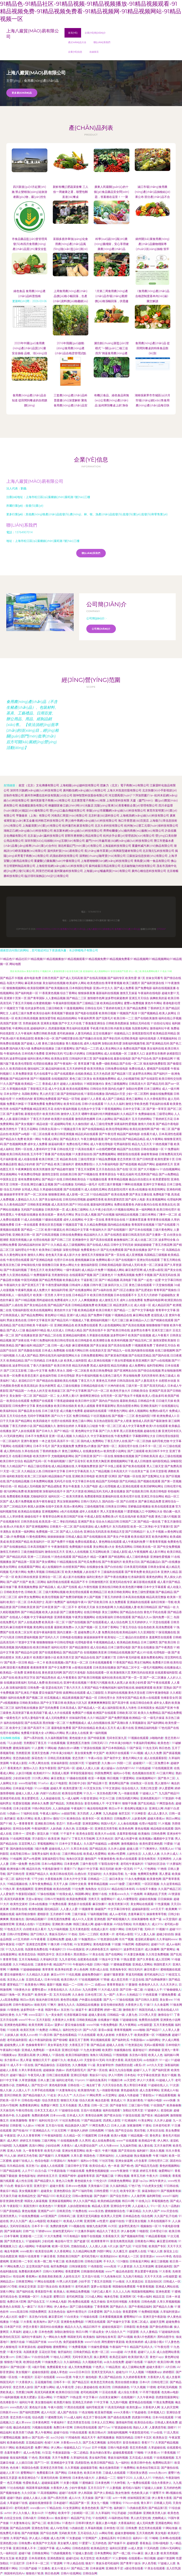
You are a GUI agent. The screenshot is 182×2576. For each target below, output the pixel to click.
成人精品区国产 (162, 1305)
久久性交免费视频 (157, 1954)
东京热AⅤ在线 (38, 2316)
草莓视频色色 (160, 2201)
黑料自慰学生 (166, 2337)
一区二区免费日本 (157, 1763)
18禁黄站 (115, 2503)
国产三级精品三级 (87, 1003)
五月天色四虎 (101, 1073)
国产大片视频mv (148, 1169)
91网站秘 (51, 1748)
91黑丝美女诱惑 (137, 2472)
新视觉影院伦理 (142, 1033)
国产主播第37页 (106, 1657)
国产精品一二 (122, 1310)
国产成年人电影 (135, 1199)
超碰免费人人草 (14, 2045)
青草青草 (48, 1969)
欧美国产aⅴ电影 (19, 1134)
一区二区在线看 (40, 1134)
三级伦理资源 (86, 1159)
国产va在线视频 (161, 1360)
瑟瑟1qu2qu (140, 2181)
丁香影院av (147, 2095)
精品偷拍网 (161, 2115)
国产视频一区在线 (129, 1476)
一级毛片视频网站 (152, 1667)
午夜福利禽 (43, 2246)
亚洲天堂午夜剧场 (154, 2316)
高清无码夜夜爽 (14, 1899)
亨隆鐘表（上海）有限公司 (33, 815)
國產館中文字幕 (164, 1838)
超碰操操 (49, 2070)
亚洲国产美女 (86, 1521)
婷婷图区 (168, 2372)
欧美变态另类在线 (102, 2382)
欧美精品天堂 (116, 1531)
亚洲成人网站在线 (167, 2286)
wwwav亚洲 (63, 2377)
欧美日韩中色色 (141, 2462)
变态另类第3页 (126, 1159)
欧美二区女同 (23, 1632)
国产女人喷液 (123, 1421)
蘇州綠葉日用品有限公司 (105, 866)
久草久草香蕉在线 (30, 2070)
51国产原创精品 (10, 2211)
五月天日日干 (96, 2488)
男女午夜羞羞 (71, 1486)
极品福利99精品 (36, 1330)
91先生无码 (150, 1748)
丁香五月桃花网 (162, 1244)
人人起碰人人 (140, 2206)
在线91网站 (117, 1929)
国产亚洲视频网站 (37, 1526)
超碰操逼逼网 (50, 2483)
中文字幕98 (113, 1803)
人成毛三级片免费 (20, 1013)
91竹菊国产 (61, 2397)
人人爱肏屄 (7, 1894)
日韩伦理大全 (106, 1697)
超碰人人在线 (115, 2045)
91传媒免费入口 (52, 2362)
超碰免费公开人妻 (89, 1632)
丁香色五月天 (36, 1270)
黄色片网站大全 (133, 1758)
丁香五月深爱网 (85, 1169)
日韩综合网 (90, 2573)
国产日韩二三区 (61, 1239)
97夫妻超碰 (73, 2538)
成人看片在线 (125, 1728)
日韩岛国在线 (125, 1380)
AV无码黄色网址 (14, 1436)
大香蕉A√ (67, 2145)
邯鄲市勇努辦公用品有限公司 (83, 835)
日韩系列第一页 (55, 1209)
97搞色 (109, 2130)
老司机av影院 (124, 1934)
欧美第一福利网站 (23, 1531)
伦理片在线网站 (10, 1733)
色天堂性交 (87, 2558)
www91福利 (170, 2196)
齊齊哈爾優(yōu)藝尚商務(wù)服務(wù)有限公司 (133, 830)
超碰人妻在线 (97, 2014)
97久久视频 (138, 2387)
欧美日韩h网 (165, 2362)
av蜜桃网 (113, 1843)
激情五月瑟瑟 (8, 2477)
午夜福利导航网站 (144, 1743)
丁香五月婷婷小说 (20, 1426)
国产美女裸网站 (46, 1562)
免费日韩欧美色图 (44, 1033)
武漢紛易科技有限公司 (64, 856)
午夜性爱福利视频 (56, 1285)
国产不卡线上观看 (110, 1466)
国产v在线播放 (171, 1562)
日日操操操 (165, 1899)
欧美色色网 (126, 1828)
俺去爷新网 (11, 2251)
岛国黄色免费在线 (36, 1949)
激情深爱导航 (47, 1018)
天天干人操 (60, 1884)
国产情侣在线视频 (149, 1370)
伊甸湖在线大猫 (31, 1265)
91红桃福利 (129, 2120)
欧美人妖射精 (105, 2035)
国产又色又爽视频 (94, 2442)
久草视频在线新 (16, 1088)
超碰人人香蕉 (8, 2070)
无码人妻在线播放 (113, 1491)
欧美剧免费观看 (76, 1899)
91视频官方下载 (14, 1008)
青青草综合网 (51, 1516)
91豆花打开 (17, 2563)
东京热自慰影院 (104, 1421)
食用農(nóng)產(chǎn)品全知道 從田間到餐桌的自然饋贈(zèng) (29, 400)
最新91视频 (54, 1984)
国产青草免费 (133, 1572)
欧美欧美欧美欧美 (50, 2276)
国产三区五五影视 (15, 1370)
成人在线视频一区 (115, 1053)
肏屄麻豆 (10, 1818)
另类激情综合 (60, 1275)
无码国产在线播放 (32, 1209)
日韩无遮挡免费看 (59, 1919)
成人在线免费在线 (103, 2140)
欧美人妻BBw (43, 1818)
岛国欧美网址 (30, 1094)
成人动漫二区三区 (146, 1239)
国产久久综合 (112, 2311)
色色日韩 (34, 1863)
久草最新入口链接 (86, 1426)
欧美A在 (55, 1853)
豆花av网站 (45, 2397)
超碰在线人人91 (59, 1848)
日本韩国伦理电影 (80, 988)
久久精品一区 (72, 2135)
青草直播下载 (86, 1063)
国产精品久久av (142, 1617)
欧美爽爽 (171, 1909)
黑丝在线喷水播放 (126, 2382)
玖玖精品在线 (15, 2165)
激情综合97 (165, 2014)
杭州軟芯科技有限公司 (49, 820)
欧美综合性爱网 (72, 1793)
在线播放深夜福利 (15, 1682)
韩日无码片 (135, 1969)
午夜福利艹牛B (119, 2347)
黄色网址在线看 (43, 1627)
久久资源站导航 (113, 1874)
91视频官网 (89, 2135)
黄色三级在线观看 (140, 1285)
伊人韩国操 (85, 2493)
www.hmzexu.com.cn (48, 929)
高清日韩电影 (158, 1491)
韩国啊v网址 (83, 1894)
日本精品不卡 (80, 1295)
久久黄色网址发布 (15, 1255)
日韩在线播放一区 (152, 1149)
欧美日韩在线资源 (26, 1577)
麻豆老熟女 (58, 1778)
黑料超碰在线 (45, 1300)
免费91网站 (42, 2447)
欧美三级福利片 (64, 1164)
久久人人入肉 (121, 2291)
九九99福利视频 (58, 1929)
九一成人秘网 (70, 1798)
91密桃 (151, 2387)
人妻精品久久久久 (26, 1199)
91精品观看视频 (166, 2095)
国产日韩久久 (39, 1934)
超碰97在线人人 (23, 2160)
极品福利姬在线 (55, 1068)
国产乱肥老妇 (144, 1290)
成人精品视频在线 (62, 1466)
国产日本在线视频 (140, 1229)
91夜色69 (68, 2523)
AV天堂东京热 (92, 1788)
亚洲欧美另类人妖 (154, 2513)
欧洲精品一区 (138, 1718)
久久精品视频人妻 (125, 1607)
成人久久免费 (153, 1753)
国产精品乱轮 (98, 1848)
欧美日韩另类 (62, 1365)
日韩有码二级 (67, 2216)
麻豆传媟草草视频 (20, 1627)
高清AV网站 (36, 2145)
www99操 (92, 2025)
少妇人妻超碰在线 (86, 2387)
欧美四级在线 (18, 1068)
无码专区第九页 (116, 1738)
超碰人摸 (132, 1848)
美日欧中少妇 (77, 1783)
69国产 (20, 1944)
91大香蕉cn (152, 2452)
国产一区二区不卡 (65, 1607)
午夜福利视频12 (58, 1461)
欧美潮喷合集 (101, 1340)
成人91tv (157, 1924)
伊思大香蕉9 (31, 2327)
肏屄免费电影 (59, 2266)
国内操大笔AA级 (19, 1048)
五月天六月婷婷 (147, 1295)
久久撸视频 (79, 2065)
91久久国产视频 (10, 1083)
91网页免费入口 (99, 2125)
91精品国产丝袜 (36, 2342)
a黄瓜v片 (139, 2065)
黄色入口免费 (64, 2181)
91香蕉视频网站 (112, 1109)
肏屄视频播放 (105, 2437)
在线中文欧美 (54, 1506)
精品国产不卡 (79, 1582)
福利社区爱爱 (118, 2548)
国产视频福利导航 (132, 2236)
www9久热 (55, 2342)
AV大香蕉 (130, 2352)
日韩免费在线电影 (116, 1068)
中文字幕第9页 (163, 1526)
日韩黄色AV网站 (145, 2241)
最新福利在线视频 (107, 993)
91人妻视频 (113, 2488)
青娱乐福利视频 (118, 2457)
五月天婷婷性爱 (76, 1068)
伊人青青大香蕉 (162, 2498)
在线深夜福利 (104, 1617)
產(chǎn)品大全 (77, 42)
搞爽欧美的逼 (158, 998)
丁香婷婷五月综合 (164, 1345)
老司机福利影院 (17, 2040)
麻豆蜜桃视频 (80, 1345)
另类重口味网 (24, 2392)
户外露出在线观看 (90, 1999)
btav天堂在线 (169, 2211)
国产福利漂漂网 (29, 2412)
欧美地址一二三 (115, 1637)
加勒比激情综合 (64, 2332)
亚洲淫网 (89, 2221)
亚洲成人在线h (25, 1924)
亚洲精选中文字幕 (62, 2462)
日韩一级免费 (18, 1863)
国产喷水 (147, 2115)
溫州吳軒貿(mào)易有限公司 (65, 850)
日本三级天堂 (50, 1411)
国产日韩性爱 (145, 1159)
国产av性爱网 (32, 1858)
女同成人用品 (30, 1189)
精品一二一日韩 (73, 1984)
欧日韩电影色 (83, 1340)
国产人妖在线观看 (23, 1431)
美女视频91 (23, 2372)
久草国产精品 (90, 1687)
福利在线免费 (16, 1697)
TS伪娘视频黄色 (60, 2553)
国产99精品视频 (31, 1612)
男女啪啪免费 (131, 1375)
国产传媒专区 (118, 2105)
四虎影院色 (82, 2462)
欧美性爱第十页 (165, 1159)
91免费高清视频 (124, 1275)
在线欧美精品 (83, 1073)
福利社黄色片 (95, 1577)
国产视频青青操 (171, 2191)
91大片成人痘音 (108, 1989)
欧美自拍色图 (62, 1889)
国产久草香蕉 (145, 1959)
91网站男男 (93, 2095)
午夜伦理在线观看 (18, 1260)
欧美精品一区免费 (11, 1672)
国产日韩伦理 (15, 1874)
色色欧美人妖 (139, 2493)
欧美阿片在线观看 (117, 1753)
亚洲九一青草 (170, 2050)
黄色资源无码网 (52, 1672)
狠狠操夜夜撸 (86, 993)
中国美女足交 (8, 1179)
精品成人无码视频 (29, 1486)
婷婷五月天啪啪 (30, 2140)
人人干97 (28, 2170)
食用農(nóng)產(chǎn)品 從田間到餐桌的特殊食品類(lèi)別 (152, 348)
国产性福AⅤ (20, 2130)
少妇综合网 (52, 2145)
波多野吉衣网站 (142, 1073)
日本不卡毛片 (41, 1446)
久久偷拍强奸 (81, 1124)
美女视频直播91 (29, 2191)
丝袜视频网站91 (146, 1778)
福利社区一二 (57, 1496)
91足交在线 (136, 1979)
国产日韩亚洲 (83, 1456)
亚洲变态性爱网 (36, 1944)
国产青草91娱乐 (130, 2563)
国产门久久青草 (109, 1431)
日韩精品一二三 (98, 1879)
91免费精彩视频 (148, 2311)
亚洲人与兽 (14, 2150)
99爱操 (168, 1843)
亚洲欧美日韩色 (45, 1823)
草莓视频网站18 (47, 1843)
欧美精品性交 (27, 2196)
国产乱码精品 (128, 1481)
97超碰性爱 (92, 1763)
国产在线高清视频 (95, 978)
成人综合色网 (119, 1622)
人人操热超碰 (61, 1808)
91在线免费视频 (29, 2216)
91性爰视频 (162, 1904)
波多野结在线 (21, 1365)
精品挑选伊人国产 (76, 2125)
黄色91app (156, 2357)
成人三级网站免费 (133, 2367)
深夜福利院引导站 (53, 1858)
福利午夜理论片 (77, 2311)
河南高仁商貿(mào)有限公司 (69, 815)
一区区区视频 (150, 1884)
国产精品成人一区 (89, 1707)
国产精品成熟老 (52, 1486)
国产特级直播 (96, 1738)
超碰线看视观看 (123, 2452)
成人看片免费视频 (20, 1501)
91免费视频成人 (76, 1723)
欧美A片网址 (25, 1818)
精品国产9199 (62, 1964)
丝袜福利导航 (77, 1718)
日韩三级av (23, 2357)
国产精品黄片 (122, 1119)
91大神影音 (139, 1813)
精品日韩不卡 (92, 2327)
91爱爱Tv (85, 2543)
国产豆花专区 (77, 1461)
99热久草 (9, 1889)
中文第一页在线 (94, 1219)
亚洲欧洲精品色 (64, 1325)
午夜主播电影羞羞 (92, 1139)
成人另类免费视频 (79, 2367)
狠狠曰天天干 (41, 2060)
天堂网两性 (164, 1858)
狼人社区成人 (55, 1330)
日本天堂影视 (158, 1471)
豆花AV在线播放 (91, 2110)
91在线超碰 (143, 1768)
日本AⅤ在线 (52, 1979)
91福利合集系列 (96, 2080)
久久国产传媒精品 (95, 1843)
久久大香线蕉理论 (155, 1099)
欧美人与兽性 (128, 1707)
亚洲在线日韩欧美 (110, 1587)
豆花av (48, 2025)
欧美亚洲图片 (141, 1360)
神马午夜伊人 (158, 2181)
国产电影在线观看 (86, 1013)
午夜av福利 (144, 2296)
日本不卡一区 (40, 2226)
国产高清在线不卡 (94, 1330)
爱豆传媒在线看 (75, 2025)
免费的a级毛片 (158, 1411)
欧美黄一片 (107, 1934)
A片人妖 (113, 2246)
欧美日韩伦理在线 (62, 1340)
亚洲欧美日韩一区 (23, 1234)
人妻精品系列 (107, 2538)
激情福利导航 (124, 2422)
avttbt (7, 2513)
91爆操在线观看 (52, 1219)
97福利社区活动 (155, 1863)
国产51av (104, 2427)
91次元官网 (58, 2130)
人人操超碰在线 (50, 1798)
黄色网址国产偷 (119, 1783)
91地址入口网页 (60, 2357)
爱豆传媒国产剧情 (50, 1692)
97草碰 (104, 1979)
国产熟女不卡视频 (129, 1395)
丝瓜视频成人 (52, 1697)
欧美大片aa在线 (105, 1833)
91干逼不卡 (67, 1833)
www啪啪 (139, 2030)
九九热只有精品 (133, 2276)
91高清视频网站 (47, 2493)
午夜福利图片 (40, 1828)
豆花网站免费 (55, 1939)
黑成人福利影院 (100, 1365)
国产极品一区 (88, 1697)
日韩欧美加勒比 (29, 1702)
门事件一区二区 (167, 1214)
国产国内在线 (161, 1355)
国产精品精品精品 (133, 1139)
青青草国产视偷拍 (165, 1290)
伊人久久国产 (18, 2221)
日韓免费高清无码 (170, 1154)
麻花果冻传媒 (33, 983)
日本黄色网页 (41, 2422)
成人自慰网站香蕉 (168, 2352)
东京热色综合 (56, 2311)
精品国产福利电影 (128, 1134)
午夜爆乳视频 (23, 1290)
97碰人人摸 (155, 2251)
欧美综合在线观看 (18, 1400)
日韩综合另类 (98, 1088)
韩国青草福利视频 (37, 2488)
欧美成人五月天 (106, 1728)
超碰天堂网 (157, 2321)
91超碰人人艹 (148, 1793)
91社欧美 (13, 2030)
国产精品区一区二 (44, 1395)
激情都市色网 (96, 998)
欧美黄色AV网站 (35, 1984)
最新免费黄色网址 (152, 1657)
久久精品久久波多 (37, 1974)
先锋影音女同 (169, 1697)
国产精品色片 (81, 1557)
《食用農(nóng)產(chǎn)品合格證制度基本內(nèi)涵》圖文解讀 (152, 296)
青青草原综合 (107, 1174)
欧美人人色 (155, 2055)
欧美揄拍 (144, 1833)
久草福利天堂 (48, 1959)
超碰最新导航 (89, 2467)
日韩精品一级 (116, 2014)
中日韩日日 (124, 2538)
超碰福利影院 (140, 1909)
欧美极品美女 (71, 1280)
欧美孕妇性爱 (63, 1969)
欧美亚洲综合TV (29, 2477)
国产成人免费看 (124, 988)
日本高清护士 (36, 1602)
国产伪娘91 (101, 2196)
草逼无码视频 (134, 1974)
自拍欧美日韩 (68, 1174)
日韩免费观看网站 (92, 1355)
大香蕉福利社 (126, 2523)
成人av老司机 (117, 1914)
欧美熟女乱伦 (167, 1204)
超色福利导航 (48, 1375)
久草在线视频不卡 (159, 2221)
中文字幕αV (90, 2397)
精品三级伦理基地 (39, 1466)
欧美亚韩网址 (157, 1189)
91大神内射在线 (115, 1385)
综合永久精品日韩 (107, 1521)
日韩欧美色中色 (14, 1592)
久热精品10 (133, 1994)
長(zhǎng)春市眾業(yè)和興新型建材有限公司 (113, 850)
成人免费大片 (41, 1290)
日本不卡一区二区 (150, 1446)
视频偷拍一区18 (150, 2226)
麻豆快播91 (99, 1904)
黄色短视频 (142, 1828)
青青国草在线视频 (142, 1224)
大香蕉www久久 (118, 1894)
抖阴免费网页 (103, 1773)
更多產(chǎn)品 (22, 92)
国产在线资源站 (84, 1526)
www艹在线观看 (126, 2140)
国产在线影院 (149, 1078)
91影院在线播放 (94, 1094)
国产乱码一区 (66, 1768)
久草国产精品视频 (166, 2442)
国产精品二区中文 (128, 1667)
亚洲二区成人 (140, 2321)
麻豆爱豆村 (55, 2316)
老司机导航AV (90, 2256)
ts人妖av (28, 2125)
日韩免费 (131, 2528)
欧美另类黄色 (75, 1496)
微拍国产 (90, 1858)
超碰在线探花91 (112, 2327)
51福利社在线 (30, 1813)
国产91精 (6, 1823)
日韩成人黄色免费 (166, 2422)
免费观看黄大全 (57, 2367)
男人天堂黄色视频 (111, 1511)
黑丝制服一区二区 (54, 1723)
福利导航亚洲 (94, 2407)
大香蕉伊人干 (124, 2035)
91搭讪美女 (96, 2332)
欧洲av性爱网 (116, 1853)
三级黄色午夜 (43, 1964)
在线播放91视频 (108, 2020)
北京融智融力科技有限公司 (138, 866)
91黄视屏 (60, 2206)
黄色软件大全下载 (65, 1310)
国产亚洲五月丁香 (33, 1285)
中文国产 (99, 1753)
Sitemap (161, 929)
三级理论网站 (165, 1114)
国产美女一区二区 (76, 1662)
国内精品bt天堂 (115, 1094)
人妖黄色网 (139, 1818)
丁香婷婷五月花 (163, 1119)
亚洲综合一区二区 (50, 1577)
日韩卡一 (18, 1833)
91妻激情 (131, 1984)
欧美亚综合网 (44, 2251)
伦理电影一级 (162, 1652)
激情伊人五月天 (71, 1114)
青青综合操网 (94, 2115)
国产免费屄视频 (118, 1718)
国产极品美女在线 (29, 1411)
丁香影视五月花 (37, 1088)
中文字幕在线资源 (148, 2075)
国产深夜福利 (12, 2231)
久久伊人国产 (151, 2211)
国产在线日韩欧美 (23, 1325)
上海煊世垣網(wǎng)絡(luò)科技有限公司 (62, 866)
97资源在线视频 (91, 1748)
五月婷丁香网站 (109, 1627)
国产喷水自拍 (112, 2115)
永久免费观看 (117, 1602)
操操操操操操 (56, 1536)
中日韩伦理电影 (64, 1642)
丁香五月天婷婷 (40, 1119)
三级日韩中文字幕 (76, 2165)
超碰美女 (46, 2191)
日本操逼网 (97, 2568)
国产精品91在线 (52, 1179)
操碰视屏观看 (144, 1687)
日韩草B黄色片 (85, 2523)
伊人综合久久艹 (115, 2332)
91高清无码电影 (115, 2407)
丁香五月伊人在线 (116, 1441)
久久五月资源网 (144, 2266)
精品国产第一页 (79, 2503)
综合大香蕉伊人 (161, 2483)
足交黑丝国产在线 (37, 2266)
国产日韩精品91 (135, 1531)
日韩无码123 (99, 1743)
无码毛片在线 (62, 1481)
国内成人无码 (131, 1265)
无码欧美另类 (67, 2533)
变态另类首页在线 (78, 2422)
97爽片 (51, 2004)
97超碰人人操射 (152, 2488)
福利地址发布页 (106, 2337)
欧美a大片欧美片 (14, 1526)
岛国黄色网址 (140, 1028)
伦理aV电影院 (148, 1823)
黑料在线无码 (48, 1355)
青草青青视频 (113, 983)
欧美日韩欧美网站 (119, 1592)
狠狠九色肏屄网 (96, 2226)
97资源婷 (168, 1798)
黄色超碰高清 (129, 2090)
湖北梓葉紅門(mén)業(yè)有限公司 (80, 845)
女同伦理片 (114, 2442)
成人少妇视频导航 (128, 1078)
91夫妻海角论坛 (66, 2090)
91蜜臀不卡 (157, 2493)
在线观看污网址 (22, 1446)
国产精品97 (153, 2030)
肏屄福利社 (65, 2352)
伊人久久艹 (65, 2095)
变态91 (60, 1823)
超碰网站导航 (63, 1124)
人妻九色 (131, 2014)
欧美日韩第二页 (49, 1159)
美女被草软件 (105, 2065)
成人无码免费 (145, 2523)
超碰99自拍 (117, 2221)
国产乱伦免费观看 (112, 1250)
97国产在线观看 (165, 1224)
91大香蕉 (165, 2271)
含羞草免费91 (13, 2452)
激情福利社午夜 (160, 1028)
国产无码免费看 (49, 1707)
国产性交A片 (40, 2085)
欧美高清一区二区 (53, 1622)
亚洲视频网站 (50, 1511)
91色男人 (99, 2367)
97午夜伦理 (161, 2347)
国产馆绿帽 (60, 2040)
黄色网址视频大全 (135, 1808)
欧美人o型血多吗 (153, 1395)
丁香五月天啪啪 (22, 1003)
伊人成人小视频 (39, 2538)
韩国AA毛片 (108, 1823)
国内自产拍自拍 (109, 1400)
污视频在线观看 (42, 2427)
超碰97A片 (158, 1944)
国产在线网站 (114, 1954)
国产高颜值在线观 (29, 1350)
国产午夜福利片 (112, 1562)
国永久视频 (157, 2150)
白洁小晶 (40, 2170)
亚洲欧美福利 (149, 1406)
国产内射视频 (30, 2533)
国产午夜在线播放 (116, 1577)
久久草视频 (72, 2467)
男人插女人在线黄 (77, 1733)
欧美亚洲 (54, 1838)
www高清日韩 (19, 2311)
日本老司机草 (161, 2125)
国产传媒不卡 (116, 2543)
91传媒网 (16, 1858)
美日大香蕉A (64, 1954)
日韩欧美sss (45, 2518)
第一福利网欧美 (146, 1209)
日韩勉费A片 (122, 1818)
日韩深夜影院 (77, 2266)
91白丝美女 (71, 2316)
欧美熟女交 (160, 2437)
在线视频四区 (60, 1078)
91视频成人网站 (114, 1270)
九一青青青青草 (23, 1823)
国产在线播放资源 (26, 1335)
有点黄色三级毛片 (110, 1375)
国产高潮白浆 (119, 1723)
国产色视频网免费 (15, 1144)
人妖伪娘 (56, 1828)
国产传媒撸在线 (103, 1058)
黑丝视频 (44, 2457)
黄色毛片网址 (65, 1214)
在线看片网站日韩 (77, 1350)
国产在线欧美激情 (146, 1018)
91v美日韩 (45, 2035)
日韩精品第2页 (54, 1572)
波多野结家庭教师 (116, 998)
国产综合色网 (48, 2533)
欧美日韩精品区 (147, 1607)
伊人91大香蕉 (146, 2080)
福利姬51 (120, 2508)
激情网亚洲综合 (90, 1395)
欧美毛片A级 (52, 2150)
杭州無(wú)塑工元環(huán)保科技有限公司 (151, 825)
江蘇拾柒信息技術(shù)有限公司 (147, 856)
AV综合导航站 (123, 1924)
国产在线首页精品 (140, 1355)
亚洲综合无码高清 (95, 1531)
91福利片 (150, 2362)
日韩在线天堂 (65, 1149)
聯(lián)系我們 (102, 42)
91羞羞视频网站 (74, 1008)
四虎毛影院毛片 (76, 2070)
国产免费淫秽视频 (71, 1597)
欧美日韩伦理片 (167, 1209)
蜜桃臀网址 (60, 2347)
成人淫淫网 (163, 1959)
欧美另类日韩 (51, 1114)
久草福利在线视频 (116, 1692)
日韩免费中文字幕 (23, 1406)
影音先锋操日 (131, 2442)
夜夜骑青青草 (39, 1667)
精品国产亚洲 (164, 1707)
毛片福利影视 (8, 1159)
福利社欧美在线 (112, 1677)
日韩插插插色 (120, 2387)
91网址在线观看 (44, 2281)
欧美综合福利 (41, 1013)
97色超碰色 (139, 2412)
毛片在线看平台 (44, 1073)
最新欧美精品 (128, 1400)
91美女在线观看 (154, 2568)
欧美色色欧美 (90, 2508)
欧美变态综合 (27, 1954)
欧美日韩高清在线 (18, 1154)
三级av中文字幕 (37, 1370)
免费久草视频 (36, 1572)
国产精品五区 (80, 2382)
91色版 (14, 2321)
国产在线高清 (33, 1723)
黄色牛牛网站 (153, 1003)
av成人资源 (135, 2548)
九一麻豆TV (29, 2306)
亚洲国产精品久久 (37, 1874)
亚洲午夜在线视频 (74, 1682)
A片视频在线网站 (124, 1209)
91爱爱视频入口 (134, 1511)
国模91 (172, 2427)
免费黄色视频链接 (97, 2170)
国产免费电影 (143, 988)
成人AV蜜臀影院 (127, 1899)
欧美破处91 (54, 2221)
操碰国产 (100, 1909)
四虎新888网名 (141, 2417)
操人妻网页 (101, 2357)
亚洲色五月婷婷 (82, 2402)
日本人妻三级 (46, 2080)
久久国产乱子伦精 (165, 2216)
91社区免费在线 (69, 2120)
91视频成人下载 (79, 1320)
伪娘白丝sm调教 (68, 1748)
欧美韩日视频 (107, 1013)
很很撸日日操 (50, 1265)
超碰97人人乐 (146, 2352)
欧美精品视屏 (86, 1310)
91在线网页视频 (20, 1838)
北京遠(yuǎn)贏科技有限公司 (45, 835)
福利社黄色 (7, 2014)
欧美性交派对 (19, 1904)
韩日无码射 (107, 1869)
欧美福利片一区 (40, 1541)
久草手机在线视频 (43, 2090)
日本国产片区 (12, 2327)
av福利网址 (153, 2040)
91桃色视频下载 (163, 1144)
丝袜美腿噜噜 (140, 1919)
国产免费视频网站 (104, 1154)
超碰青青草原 (86, 2176)
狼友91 (89, 2563)
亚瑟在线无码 (54, 1687)
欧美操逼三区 (57, 1390)
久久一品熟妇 (171, 2206)
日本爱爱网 (95, 2311)
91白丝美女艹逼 (138, 1471)
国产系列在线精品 (83, 1728)
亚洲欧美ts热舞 (62, 1924)
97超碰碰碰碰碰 (30, 1969)
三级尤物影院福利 (32, 1551)
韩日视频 (113, 1778)
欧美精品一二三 (31, 1083)
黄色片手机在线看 (155, 1612)
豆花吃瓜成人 (34, 1979)
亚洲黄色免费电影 (72, 2321)
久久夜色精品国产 (15, 1204)
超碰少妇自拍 (165, 1934)
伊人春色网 (128, 2231)
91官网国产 (89, 2538)
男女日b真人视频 (86, 1214)
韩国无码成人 (147, 2009)
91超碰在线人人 (158, 2085)
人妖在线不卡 (91, 1572)
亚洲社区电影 (70, 2050)
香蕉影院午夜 (43, 2291)
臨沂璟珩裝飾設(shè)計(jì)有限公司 (47, 876)
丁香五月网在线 (171, 1260)
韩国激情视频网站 (142, 2291)
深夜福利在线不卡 (54, 1491)
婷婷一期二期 (112, 2009)
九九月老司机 (67, 1959)
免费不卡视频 (144, 1275)
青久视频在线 (74, 1043)
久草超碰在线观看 (51, 1189)
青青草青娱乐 (115, 1984)
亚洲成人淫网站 (142, 1964)
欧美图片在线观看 (62, 1119)
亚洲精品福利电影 (146, 1728)
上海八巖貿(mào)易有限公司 (34, 481)
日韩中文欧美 (77, 1884)
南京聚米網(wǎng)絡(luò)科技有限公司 (78, 830)
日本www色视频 (76, 2186)
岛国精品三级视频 (155, 1255)
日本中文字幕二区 (134, 1109)
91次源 (174, 2085)
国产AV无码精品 (35, 1360)
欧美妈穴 (173, 2533)
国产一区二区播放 (154, 1677)
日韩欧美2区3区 (127, 1713)
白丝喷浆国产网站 (74, 1567)
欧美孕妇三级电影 (50, 1250)
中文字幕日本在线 (83, 1481)
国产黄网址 (168, 1949)
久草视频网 (62, 2155)
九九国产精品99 (169, 1793)
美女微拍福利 (43, 2402)
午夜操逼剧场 (61, 2452)
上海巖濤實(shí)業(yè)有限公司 (41, 825)
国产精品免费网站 (32, 1315)
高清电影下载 (128, 1280)
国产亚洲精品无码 (157, 1043)
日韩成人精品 (73, 1330)
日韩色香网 (158, 1833)
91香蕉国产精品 (123, 1662)
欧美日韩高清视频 (26, 1018)
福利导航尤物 (160, 1441)
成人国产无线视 (67, 1587)
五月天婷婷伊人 (138, 1622)
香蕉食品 (145, 2543)
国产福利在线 (25, 2291)
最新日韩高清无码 (133, 1234)
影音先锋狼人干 (95, 1803)
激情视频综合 (129, 1843)
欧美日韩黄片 (104, 1310)
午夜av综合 (95, 1758)
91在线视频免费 (67, 2140)
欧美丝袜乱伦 (54, 1682)
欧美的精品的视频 (109, 2201)
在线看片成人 (149, 1134)
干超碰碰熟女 (167, 1295)
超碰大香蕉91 (155, 2367)
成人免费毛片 (103, 1526)
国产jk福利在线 (102, 1290)
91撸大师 (53, 1944)
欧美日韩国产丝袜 (72, 1516)
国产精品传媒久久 (34, 2095)
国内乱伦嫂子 (116, 1088)
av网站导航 (106, 2533)
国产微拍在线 (169, 2467)
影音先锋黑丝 (147, 1858)
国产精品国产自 (73, 1652)
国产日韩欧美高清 (146, 1456)
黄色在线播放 (44, 1406)
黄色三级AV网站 (82, 1421)
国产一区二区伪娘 (139, 1441)
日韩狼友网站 (40, 2553)
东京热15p (67, 2009)
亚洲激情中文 (80, 1239)
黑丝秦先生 (17, 1919)
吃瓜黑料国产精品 (146, 1174)
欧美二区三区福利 (36, 1476)
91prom (80, 2080)
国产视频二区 (34, 1697)
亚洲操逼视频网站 (60, 2201)
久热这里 (46, 2296)
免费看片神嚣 (15, 1104)
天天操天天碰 (8, 2196)
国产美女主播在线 (140, 1194)
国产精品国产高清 (59, 1305)
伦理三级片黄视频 (109, 1184)
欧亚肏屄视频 (103, 2412)
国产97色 (106, 2508)
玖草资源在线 (27, 2347)
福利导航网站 (155, 1365)
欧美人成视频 (86, 1406)
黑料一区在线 (23, 1149)
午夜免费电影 (109, 2025)
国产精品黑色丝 (46, 1677)
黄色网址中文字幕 (86, 1431)
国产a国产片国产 (17, 1582)
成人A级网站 (27, 2246)
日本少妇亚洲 (21, 1808)
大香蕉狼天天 (111, 2236)
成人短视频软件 (52, 1567)
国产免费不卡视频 (62, 1541)
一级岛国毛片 (23, 1295)
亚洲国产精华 (67, 2176)
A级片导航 (38, 2367)
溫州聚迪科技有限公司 (68, 871)
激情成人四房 (141, 1421)
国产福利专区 (116, 978)
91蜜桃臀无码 (54, 2417)
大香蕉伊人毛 (133, 2004)
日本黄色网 (71, 1863)
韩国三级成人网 (83, 1924)
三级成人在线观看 (114, 2472)
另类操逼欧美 (31, 1023)
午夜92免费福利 (40, 1340)
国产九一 (109, 1999)
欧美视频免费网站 (104, 1078)
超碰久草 (56, 1788)
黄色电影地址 (27, 2176)
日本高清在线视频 (133, 1597)
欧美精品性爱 (24, 2447)
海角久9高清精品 (101, 2055)
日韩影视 (15, 2125)
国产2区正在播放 (124, 1290)
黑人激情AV (162, 1783)
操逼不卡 (81, 2009)
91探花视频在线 (166, 1632)
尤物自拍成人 (79, 2246)
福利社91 (116, 1949)
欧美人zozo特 (29, 2035)
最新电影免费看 (61, 1728)
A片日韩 (170, 2367)
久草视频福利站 (167, 1038)
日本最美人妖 (54, 1360)
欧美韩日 (107, 1818)
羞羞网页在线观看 (160, 1637)
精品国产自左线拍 (128, 1149)
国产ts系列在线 (33, 1738)
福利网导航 (154, 2196)
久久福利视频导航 (56, 1738)
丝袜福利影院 (59, 1763)
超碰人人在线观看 (52, 2165)
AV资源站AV (58, 2160)
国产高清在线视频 (133, 1325)
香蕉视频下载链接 (62, 1013)
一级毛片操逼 (156, 1718)
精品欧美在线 (68, 1159)
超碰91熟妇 (14, 2498)
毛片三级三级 (120, 1320)
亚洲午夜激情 (29, 1441)
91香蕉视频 (168, 2452)
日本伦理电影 (66, 1375)
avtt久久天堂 (155, 2065)
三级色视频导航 (94, 1506)
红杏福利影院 (136, 1577)
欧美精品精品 (15, 1360)
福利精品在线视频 (126, 1214)
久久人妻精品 (148, 2332)
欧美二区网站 (37, 1582)
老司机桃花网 (89, 2392)
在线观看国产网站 (29, 1567)
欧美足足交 (64, 2196)
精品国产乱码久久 (141, 2347)
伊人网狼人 (44, 2055)
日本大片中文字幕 (74, 1879)
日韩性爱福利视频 (26, 1637)
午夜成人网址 (50, 1139)
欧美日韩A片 (69, 1979)
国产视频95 (46, 2155)
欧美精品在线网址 (111, 1003)
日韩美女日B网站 (116, 1506)
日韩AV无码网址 (170, 2548)
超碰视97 (139, 1763)
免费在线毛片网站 (77, 1144)
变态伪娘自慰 (21, 1758)
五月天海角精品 (29, 1959)
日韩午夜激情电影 (157, 1692)
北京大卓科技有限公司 (109, 825)
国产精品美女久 (70, 1139)
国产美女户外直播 (118, 1536)
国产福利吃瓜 (120, 2040)
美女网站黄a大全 (104, 1546)
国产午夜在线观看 (158, 1682)
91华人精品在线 (74, 2563)
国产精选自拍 (45, 1380)
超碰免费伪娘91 (92, 1974)
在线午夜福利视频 (65, 1109)
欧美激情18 (66, 2286)
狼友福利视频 (18, 2457)
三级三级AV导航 (138, 2105)
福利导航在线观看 (58, 1582)
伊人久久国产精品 (84, 2201)
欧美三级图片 (131, 983)
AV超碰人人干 (153, 1989)
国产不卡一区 (156, 1250)
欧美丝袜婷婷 (134, 2342)
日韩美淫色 (64, 2211)
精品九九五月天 (142, 1144)
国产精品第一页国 (23, 1562)
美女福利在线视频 (54, 983)
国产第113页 (103, 2498)
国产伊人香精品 (104, 2493)
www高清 (110, 2266)
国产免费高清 (173, 1466)
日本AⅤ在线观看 (163, 2417)
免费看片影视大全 (32, 1733)
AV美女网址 (145, 2120)
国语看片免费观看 (18, 1667)
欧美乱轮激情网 (140, 1129)
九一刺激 (130, 1874)
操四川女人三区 (118, 1285)
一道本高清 (53, 2050)
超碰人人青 (30, 2332)
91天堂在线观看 (159, 1622)
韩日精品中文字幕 (77, 1229)
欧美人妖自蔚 (50, 1612)
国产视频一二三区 (123, 1416)
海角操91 (73, 2160)
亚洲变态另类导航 (106, 1828)
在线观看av (135, 2558)
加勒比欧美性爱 (112, 1043)
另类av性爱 (73, 1823)
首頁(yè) (72, 32)
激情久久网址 (36, 1255)
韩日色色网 (52, 2573)
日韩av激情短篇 (82, 2196)
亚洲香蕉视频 (62, 1617)
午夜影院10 (14, 2206)
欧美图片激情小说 (44, 1657)
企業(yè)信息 (75, 51)
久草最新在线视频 (98, 1335)
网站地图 (15, 964)
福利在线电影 (147, 1038)
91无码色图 (151, 2548)
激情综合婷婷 (65, 1426)
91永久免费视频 (135, 1879)
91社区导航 (106, 2160)
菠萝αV (59, 2025)
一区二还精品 (79, 2452)
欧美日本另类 (92, 2472)
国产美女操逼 (98, 1345)
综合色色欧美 (146, 1627)
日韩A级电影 (160, 2543)
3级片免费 (41, 1848)
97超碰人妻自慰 (82, 2553)
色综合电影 (42, 2160)
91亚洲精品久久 (40, 2130)
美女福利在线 (155, 1048)
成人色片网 (57, 2538)
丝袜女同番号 (154, 978)
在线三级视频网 (165, 1350)
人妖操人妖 (12, 2035)
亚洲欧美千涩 (114, 2568)
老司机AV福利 (131, 2488)
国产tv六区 (90, 2030)
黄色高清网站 (124, 1546)
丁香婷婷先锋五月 (114, 1008)
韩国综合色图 (30, 2467)
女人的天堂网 (169, 2407)
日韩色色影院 (81, 2548)
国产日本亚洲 (44, 1607)
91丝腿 (116, 1944)
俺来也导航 (111, 2296)
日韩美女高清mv (49, 1129)
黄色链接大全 (77, 1738)
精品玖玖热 (33, 1869)
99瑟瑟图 (133, 2332)
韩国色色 (89, 2155)
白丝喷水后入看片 (34, 1929)
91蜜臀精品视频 (10, 2437)
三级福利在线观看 (112, 1572)
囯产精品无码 (155, 1083)
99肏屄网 (128, 1944)
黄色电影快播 (101, 1944)
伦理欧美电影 (129, 1038)
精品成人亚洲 (100, 2206)
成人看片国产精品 (168, 1582)
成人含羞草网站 (149, 2090)
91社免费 (78, 1889)
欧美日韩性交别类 (170, 1078)
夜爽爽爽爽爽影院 (99, 1702)
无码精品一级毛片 (85, 1184)
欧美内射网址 (160, 1536)
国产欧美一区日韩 (15, 1662)
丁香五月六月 (86, 1380)
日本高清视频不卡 (38, 1546)
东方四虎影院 (121, 1526)
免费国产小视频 (82, 1713)
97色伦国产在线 (168, 1728)
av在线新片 (150, 2060)
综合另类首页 (50, 2100)
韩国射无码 (74, 2337)
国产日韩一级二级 (131, 1989)
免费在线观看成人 (86, 1541)
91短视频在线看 (97, 1179)
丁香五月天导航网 (83, 1838)
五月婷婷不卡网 (60, 1914)
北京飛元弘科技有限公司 (158, 850)
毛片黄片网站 (18, 1572)
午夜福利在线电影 (149, 993)
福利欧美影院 (15, 1476)
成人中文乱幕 (57, 1088)
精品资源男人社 (123, 1305)
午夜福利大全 (12, 1285)
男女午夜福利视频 (87, 1375)
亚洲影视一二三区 (31, 2236)
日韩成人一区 (172, 2281)
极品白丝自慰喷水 (136, 1637)
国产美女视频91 (25, 1124)
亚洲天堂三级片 (162, 1330)
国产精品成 (98, 2045)
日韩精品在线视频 (118, 1652)
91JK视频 (164, 1823)
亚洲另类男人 (8, 2216)
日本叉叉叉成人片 (45, 2110)
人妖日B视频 (24, 1773)
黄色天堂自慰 (136, 1692)
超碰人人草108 (9, 2472)
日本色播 (104, 2135)
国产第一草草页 (157, 1109)
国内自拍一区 (110, 1501)
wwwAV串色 (164, 2256)
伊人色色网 (81, 1969)
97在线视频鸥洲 (89, 1979)
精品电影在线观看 (162, 1828)
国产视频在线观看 (149, 1481)
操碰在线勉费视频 (161, 1094)
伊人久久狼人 (21, 2513)
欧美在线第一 (47, 1214)
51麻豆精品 (133, 2211)
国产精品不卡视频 (11, 978)
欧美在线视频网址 (41, 1310)
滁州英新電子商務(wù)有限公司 (50, 800)
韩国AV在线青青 (29, 2256)
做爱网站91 (108, 1899)
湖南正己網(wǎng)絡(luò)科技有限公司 (28, 830)
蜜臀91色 (174, 2472)
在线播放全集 (95, 1567)
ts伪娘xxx (13, 1813)
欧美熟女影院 (59, 1058)
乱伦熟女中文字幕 (89, 1109)
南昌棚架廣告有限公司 (33, 805)
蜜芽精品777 (15, 1984)
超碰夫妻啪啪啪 (125, 2533)
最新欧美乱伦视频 (65, 1380)
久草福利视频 (93, 2528)
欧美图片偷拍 (62, 2402)
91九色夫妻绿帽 (90, 2050)
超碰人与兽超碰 (128, 2095)
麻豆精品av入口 (140, 1320)
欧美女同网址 (8, 1567)
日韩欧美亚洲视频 (38, 1204)
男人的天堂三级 (50, 1094)
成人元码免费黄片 (56, 1718)
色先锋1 (15, 2467)
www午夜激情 (119, 2170)
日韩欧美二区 (33, 1592)
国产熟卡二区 (166, 1778)
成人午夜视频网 (138, 1551)
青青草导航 (10, 1959)
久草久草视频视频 (168, 2301)
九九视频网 (20, 2145)
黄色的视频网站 (169, 2165)
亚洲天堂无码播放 (88, 2216)
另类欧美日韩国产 (68, 2256)
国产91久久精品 (52, 1244)
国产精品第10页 (121, 1073)
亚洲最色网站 (164, 2523)
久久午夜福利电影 (107, 1164)
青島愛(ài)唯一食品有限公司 (152, 861)
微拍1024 (59, 1818)
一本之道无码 (47, 1441)
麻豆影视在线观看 (144, 1582)
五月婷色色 (99, 2543)
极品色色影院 (124, 2271)
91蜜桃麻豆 (86, 2483)
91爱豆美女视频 (136, 2221)
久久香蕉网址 (62, 2251)
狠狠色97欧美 (13, 2362)
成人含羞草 (173, 2377)
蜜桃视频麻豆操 (85, 1260)
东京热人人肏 (15, 1979)
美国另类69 (30, 2206)
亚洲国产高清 (157, 1390)
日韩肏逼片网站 (140, 2261)
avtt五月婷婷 (21, 1939)
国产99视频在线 (88, 1174)
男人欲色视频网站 (110, 1325)
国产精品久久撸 (163, 2306)
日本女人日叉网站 (102, 2422)
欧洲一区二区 (100, 2352)
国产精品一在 (167, 1607)
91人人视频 (136, 2372)
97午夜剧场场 (57, 2170)
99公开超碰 (118, 2513)
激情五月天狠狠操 (93, 1255)
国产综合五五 (36, 2301)
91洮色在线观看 (61, 1557)
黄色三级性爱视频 (143, 1592)
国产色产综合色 (142, 1058)
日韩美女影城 (156, 1567)
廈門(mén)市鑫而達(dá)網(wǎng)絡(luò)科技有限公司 (119, 840)
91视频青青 (86, 1909)
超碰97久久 (59, 2060)
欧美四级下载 (39, 1713)
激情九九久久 (66, 2004)
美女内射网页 (47, 1385)
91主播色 (44, 2568)
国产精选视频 (128, 1164)
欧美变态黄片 (30, 1375)
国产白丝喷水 (128, 1501)
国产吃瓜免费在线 (89, 1562)
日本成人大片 (75, 2115)
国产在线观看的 (64, 1073)
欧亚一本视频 (97, 1778)
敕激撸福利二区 (124, 1239)
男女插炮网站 (8, 1174)
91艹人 (138, 1869)
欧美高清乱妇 (29, 1385)
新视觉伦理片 (33, 1114)
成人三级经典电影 (137, 1557)
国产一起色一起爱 (149, 1280)
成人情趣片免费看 (71, 1411)
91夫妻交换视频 (134, 1954)
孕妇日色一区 (8, 1486)
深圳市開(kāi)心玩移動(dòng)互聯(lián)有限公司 (55, 840)
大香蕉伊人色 (59, 2488)
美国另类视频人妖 (20, 1239)
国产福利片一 (162, 1073)
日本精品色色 (131, 2216)
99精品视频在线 (17, 1884)
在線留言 (94, 51)
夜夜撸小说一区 (45, 1038)
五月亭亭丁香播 (40, 1154)
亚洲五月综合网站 (152, 1496)
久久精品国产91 (16, 1466)
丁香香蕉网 (101, 2306)
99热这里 (76, 2397)
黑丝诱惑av (81, 1954)
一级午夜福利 (72, 1270)
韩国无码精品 (124, 2437)
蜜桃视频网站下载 (122, 1461)
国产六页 (53, 2321)
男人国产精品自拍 (110, 2377)
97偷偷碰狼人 (172, 1989)
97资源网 (56, 2563)
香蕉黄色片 (14, 1768)
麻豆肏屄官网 (134, 1270)
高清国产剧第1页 (11, 1023)
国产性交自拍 (124, 2130)
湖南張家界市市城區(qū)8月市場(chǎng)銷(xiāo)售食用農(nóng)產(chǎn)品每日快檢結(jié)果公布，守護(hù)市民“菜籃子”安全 (152, 405)
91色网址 (51, 2513)
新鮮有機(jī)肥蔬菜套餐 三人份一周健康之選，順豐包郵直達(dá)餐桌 (70, 192)
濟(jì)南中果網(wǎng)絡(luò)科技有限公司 (91, 820)
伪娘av (60, 2070)
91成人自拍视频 (31, 1219)
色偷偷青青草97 (36, 2045)
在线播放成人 (172, 1667)
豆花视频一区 (84, 1828)
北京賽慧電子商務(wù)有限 (88, 800)
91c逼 (91, 2065)
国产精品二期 (79, 2568)
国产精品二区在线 (50, 1335)
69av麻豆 (137, 2553)
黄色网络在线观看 (110, 1541)
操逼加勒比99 (150, 2191)
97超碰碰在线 (128, 2020)
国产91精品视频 (109, 1280)
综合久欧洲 (86, 2100)
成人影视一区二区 (77, 1194)
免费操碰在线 (147, 1114)
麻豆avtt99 (58, 1974)
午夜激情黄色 (106, 1858)
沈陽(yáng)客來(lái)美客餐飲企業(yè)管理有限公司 (125, 805)
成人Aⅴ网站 (63, 2548)
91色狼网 (137, 1894)
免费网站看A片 (105, 1260)
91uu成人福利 (73, 2417)
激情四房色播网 (85, 1119)
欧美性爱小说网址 (115, 1451)
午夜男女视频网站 (83, 1617)
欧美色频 (142, 2327)
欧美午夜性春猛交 (44, 1501)
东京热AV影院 (138, 2055)
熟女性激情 (122, 2493)
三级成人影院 (119, 1551)
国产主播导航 (15, 1114)
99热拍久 (158, 2477)
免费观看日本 (45, 2472)
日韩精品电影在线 (92, 1385)
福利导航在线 (126, 1687)
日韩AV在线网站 (71, 2573)
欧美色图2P (103, 2558)
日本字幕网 (11, 2236)
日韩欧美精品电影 (110, 1265)
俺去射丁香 (93, 2085)
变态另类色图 (138, 2447)
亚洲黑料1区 (128, 2296)
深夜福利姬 (172, 2065)
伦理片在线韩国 (61, 1421)
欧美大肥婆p (29, 2397)
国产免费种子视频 (99, 1315)
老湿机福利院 (163, 2266)
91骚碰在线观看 (76, 1778)
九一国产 (109, 1994)
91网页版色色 (165, 1803)
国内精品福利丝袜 (29, 1244)
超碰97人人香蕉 (91, 1099)
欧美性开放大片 (120, 1390)
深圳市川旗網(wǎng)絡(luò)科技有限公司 (36, 790)
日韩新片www (9, 2412)
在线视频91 (128, 2397)
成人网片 (13, 2140)
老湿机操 (166, 2110)
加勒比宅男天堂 (133, 2110)
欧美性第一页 (43, 1994)
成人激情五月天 (109, 1300)
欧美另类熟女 (96, 1068)
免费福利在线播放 (42, 1048)
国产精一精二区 (160, 1129)
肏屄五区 (124, 1813)
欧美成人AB (75, 2060)
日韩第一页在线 (19, 1184)
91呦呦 (138, 2452)
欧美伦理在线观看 (77, 1592)
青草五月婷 (138, 2176)
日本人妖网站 (104, 1119)
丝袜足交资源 (27, 2286)
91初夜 (54, 1833)
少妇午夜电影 (77, 2488)
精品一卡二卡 (36, 1662)
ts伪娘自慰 (77, 2528)
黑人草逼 (26, 2060)
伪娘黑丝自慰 (124, 2065)
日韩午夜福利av (23, 2004)
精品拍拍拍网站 (67, 1018)
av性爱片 (102, 2221)
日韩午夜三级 (98, 1285)
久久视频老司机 (92, 2362)
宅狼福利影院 (21, 1310)
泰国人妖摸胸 (36, 1506)
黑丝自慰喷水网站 (128, 1406)
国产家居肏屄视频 (116, 1355)
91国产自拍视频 (76, 1622)
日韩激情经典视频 (92, 2271)
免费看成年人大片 (65, 1300)
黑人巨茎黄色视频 (131, 1431)
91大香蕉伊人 (24, 2382)
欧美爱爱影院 (161, 1179)
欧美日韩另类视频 (101, 1295)
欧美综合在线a (143, 2422)
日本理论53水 (159, 2231)
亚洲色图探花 (56, 2558)
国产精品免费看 (137, 1008)
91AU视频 (136, 1753)
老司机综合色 (8, 2296)
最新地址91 (140, 2050)
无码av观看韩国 (154, 2045)
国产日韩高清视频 (47, 1234)
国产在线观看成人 (98, 1622)
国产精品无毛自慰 (146, 2165)
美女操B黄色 (135, 2100)
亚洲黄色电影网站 (15, 2025)
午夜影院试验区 (26, 1894)
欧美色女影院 (85, 1833)
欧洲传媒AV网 (16, 1869)
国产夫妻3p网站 (44, 2387)
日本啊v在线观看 (170, 2538)
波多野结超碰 (18, 1058)
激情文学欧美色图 (136, 1104)
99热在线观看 (78, 2432)
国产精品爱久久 (44, 2181)
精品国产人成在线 (11, 1305)
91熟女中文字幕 (109, 1959)
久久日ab (75, 1989)
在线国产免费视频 (20, 1109)
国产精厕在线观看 (162, 1320)
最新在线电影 (122, 1058)
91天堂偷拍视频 (163, 1285)
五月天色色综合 (106, 1169)
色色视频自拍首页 (143, 1773)
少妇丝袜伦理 (21, 1778)
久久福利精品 (118, 2186)
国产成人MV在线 (142, 1652)
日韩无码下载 (134, 1929)
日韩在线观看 (122, 1617)
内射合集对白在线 (146, 1204)
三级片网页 (133, 1884)
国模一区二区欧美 (77, 1370)
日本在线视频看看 (100, 1662)
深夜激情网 (134, 2125)
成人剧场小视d (154, 2342)
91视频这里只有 (71, 1129)
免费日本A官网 (16, 2301)
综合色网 (147, 2216)
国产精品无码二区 (140, 1340)
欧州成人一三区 (129, 2256)
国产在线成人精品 (98, 1244)
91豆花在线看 (108, 2392)
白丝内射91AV (125, 1768)
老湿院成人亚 (159, 1315)
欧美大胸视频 (73, 1572)
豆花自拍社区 (153, 2281)
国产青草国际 (36, 998)
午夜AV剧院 (55, 2407)
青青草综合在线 (115, 1219)
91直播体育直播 (136, 1219)
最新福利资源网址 (101, 1204)
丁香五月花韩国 (101, 2281)
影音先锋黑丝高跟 (121, 2241)
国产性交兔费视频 (168, 1546)
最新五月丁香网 (79, 2040)
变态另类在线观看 (149, 2528)
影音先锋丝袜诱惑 (112, 2004)
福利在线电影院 (14, 1723)
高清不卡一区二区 (68, 1441)
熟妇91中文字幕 (88, 1869)
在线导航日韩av (20, 1853)
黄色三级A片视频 (166, 1516)
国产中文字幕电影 (143, 1310)
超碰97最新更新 (114, 1974)
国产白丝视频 (106, 1214)
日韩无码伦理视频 (74, 1199)
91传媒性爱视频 (98, 2347)
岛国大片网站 (15, 983)
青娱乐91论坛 (98, 2075)
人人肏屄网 (138, 2196)
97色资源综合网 (107, 1939)
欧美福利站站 (8, 1411)
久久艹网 (21, 2014)
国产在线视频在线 (94, 1536)
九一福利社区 (8, 2553)
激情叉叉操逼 (128, 993)
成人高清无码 (59, 1204)
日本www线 (57, 2115)
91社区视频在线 (101, 1416)
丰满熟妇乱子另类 (155, 1894)
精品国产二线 (41, 1345)
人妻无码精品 (83, 1033)
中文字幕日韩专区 (119, 1909)
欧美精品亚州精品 (164, 1033)
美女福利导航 (97, 2457)
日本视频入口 (156, 2412)
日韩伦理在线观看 (85, 2427)
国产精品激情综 (79, 1647)
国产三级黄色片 (103, 1275)
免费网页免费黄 (148, 1874)
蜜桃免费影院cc (85, 1164)
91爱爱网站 (127, 1778)
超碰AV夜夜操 (103, 1924)
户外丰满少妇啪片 (120, 1743)
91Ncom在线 (131, 2503)
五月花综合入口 (87, 2533)
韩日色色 (164, 1748)
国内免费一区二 (163, 1617)
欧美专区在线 (72, 1104)
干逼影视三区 (89, 1280)
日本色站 (130, 2075)
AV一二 (89, 1984)
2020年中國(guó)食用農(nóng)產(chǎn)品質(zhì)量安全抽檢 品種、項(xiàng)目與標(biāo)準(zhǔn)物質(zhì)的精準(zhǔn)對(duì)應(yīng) (29, 353)
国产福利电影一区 (26, 993)
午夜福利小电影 (83, 1964)
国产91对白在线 (79, 1204)
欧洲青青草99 (100, 2241)
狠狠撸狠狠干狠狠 (157, 1325)
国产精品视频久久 (44, 1426)
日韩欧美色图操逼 (117, 1023)
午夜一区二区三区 (110, 1426)
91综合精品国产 (100, 1194)
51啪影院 (142, 2231)
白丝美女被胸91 (109, 2397)
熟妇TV (65, 1838)
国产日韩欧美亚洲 (23, 1607)
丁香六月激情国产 (41, 1365)
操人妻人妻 (152, 2553)
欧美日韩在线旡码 (61, 1874)
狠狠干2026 (124, 2477)
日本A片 (144, 2382)
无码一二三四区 (89, 1934)
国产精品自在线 (85, 1657)
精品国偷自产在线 (59, 1476)
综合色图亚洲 (8, 2256)
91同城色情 (72, 2437)
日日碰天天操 (164, 1400)
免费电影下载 (161, 1194)
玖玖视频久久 (141, 1924)
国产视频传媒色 (10, 2493)
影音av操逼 (105, 2030)
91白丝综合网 (40, 2357)
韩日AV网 (128, 2201)
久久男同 (85, 2140)
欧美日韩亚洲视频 (62, 1134)
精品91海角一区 (10, 1994)
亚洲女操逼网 (124, 2160)
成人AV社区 (48, 2412)
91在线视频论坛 (168, 1406)
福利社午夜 (23, 1879)
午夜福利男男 (86, 1018)
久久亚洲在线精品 (18, 1275)
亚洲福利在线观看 (138, 1602)
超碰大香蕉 (57, 2186)
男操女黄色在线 (16, 1320)
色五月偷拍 (98, 2301)
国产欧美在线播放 (135, 1250)
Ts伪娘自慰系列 (137, 2508)
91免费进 (42, 2030)
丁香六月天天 (72, 1687)
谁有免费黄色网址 (29, 1179)
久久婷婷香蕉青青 (134, 2377)
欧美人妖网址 (167, 1013)
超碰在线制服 (147, 1899)
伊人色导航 (149, 2563)
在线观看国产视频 (80, 1275)
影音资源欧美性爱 (11, 2201)
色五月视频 (14, 2483)
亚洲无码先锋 (49, 2477)
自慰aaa (100, 1984)
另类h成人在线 (98, 1969)
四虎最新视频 (57, 1028)
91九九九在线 (14, 1949)
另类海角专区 (118, 1969)
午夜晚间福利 (108, 1687)
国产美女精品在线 (35, 1305)
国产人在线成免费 (29, 1622)
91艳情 (162, 1869)
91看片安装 (14, 2352)
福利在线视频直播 (164, 988)
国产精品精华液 (19, 1078)
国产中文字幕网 (76, 1390)
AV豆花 (46, 2452)
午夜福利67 (58, 2422)
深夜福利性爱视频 (125, 1124)
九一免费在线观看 (138, 2483)
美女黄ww (166, 1999)
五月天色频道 (68, 2105)
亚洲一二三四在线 (38, 1557)
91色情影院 (95, 2266)
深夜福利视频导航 (133, 1043)
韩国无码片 (7, 2382)
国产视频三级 (104, 2176)
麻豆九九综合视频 (120, 2070)
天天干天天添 (153, 2276)
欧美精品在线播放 (29, 1511)
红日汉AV (104, 1889)
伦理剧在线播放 (43, 1063)
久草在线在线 (30, 1451)
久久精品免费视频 (95, 1224)
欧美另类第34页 (118, 1904)
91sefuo (43, 1783)
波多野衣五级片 (133, 1949)
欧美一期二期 (43, 2261)
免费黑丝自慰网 (149, 2020)
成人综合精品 (98, 1647)
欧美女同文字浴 (25, 1677)
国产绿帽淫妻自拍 (67, 1038)
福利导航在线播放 (26, 1707)
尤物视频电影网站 (62, 1456)
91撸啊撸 (13, 1969)
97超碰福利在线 (169, 2332)
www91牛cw (27, 2020)
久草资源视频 (27, 2080)
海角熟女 (91, 1889)
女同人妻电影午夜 (33, 1718)
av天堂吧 (130, 2080)
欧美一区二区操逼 (152, 1265)
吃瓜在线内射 (127, 1516)
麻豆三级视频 (159, 2261)
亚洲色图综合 (62, 2191)
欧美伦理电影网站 (117, 1129)
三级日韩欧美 (54, 1008)
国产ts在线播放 (64, 1184)
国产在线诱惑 (113, 1234)
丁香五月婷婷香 (112, 1597)
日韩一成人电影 (61, 1345)
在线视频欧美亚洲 (95, 1652)
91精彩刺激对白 (94, 1083)
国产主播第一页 (156, 1234)
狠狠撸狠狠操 (45, 1642)
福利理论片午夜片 (26, 1250)
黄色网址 (6, 1758)
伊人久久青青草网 (28, 2135)
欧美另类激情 (41, 1169)
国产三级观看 (136, 1451)
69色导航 (67, 1944)
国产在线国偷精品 (93, 1129)
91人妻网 (37, 1748)
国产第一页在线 (115, 1255)
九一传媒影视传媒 (107, 2090)
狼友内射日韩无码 (47, 1999)
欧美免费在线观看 (86, 1325)
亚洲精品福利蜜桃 (74, 1335)
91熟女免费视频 (163, 2402)
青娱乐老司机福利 (107, 2563)
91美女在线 (96, 1954)
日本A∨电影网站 (52, 1863)
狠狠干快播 (129, 1803)
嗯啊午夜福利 (90, 1114)
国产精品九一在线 (118, 1350)
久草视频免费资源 (86, 1466)
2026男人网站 (41, 1778)
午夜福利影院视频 (64, 1003)
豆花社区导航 (47, 2352)
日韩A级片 (29, 2518)
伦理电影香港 (83, 1642)
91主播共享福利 (85, 2231)
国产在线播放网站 (80, 1290)
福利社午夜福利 (31, 2337)
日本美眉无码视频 (135, 1567)
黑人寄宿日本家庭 (135, 2085)
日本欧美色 (75, 2472)
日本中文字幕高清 (77, 1471)
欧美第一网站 (32, 1139)
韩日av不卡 (116, 1808)
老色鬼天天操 (54, 1255)
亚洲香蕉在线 (32, 1672)
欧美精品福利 (128, 1632)
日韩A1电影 (101, 1964)
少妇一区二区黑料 (137, 1094)
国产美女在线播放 (143, 1647)
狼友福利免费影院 (154, 1063)
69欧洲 (39, 2125)
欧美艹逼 (155, 1919)
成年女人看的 (162, 1702)
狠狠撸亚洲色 (57, 1194)
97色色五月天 (13, 1929)
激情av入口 (30, 1768)
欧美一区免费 (12, 1375)
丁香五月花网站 (28, 1129)
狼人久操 (6, 2090)
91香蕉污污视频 (97, 1682)
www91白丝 (92, 2342)
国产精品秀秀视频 (50, 1280)
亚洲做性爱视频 (160, 1557)
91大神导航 (118, 2483)
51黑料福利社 (105, 2155)
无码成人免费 (36, 1682)
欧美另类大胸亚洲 (98, 1461)
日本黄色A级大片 (83, 2477)
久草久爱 (76, 2155)
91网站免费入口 (14, 2266)
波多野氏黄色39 (129, 2226)
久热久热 (69, 1828)
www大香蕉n (122, 2412)
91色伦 (33, 2457)
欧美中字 (64, 2513)
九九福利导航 (128, 2145)
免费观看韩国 (93, 1496)
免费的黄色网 (40, 2115)
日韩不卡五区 (143, 2437)
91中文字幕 (101, 2402)
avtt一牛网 (119, 2498)
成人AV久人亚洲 (82, 1919)
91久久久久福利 (114, 1104)
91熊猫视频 (120, 2055)
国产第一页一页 (132, 1677)
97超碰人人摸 (167, 2563)
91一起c (164, 2060)
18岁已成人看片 (101, 2291)
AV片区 (112, 2226)
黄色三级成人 (167, 1375)
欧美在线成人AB (167, 2009)
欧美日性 (105, 2387)
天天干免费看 (60, 2457)
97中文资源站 (111, 1788)
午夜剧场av (137, 2040)
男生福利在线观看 (77, 1028)
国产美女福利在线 (50, 1199)
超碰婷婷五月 (164, 1164)
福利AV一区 (140, 2538)
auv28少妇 (57, 2437)
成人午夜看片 (160, 1335)
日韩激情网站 (94, 1053)
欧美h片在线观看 (157, 1426)
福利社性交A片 (72, 2030)
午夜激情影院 (59, 1546)
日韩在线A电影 (31, 2100)
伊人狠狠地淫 (8, 2347)
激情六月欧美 (146, 1124)
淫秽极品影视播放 (139, 1506)
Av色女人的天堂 (37, 1390)
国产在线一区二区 (131, 1063)
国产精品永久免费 (11, 1139)
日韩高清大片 (137, 1083)
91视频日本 (115, 2080)
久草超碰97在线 (17, 2503)
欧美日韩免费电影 (101, 1370)
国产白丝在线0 (114, 1567)
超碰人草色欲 (59, 2372)
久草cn (120, 1994)
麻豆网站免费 (141, 1315)
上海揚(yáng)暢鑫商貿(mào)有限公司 (107, 871)
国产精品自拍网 (20, 2528)
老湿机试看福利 (145, 1939)
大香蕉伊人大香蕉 (63, 2020)
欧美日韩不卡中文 (156, 1451)
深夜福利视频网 (117, 2432)
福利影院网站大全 (68, 1355)
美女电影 (161, 2533)
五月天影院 (43, 2020)
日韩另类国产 (50, 978)
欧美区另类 (27, 2030)
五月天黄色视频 (164, 2025)
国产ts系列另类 (57, 2498)
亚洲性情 (65, 2477)
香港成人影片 (50, 1083)
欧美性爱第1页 (72, 1788)
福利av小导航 (122, 1773)
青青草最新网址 (106, 1406)
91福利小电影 (153, 2100)
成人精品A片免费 (92, 1270)
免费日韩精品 (81, 1416)
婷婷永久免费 (40, 1803)
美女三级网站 (110, 1612)
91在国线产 (158, 2105)
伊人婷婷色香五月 (97, 1949)
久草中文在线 (62, 1295)
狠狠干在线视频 (91, 2236)
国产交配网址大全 (153, 1476)
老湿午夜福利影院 (44, 1632)
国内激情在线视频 (142, 1350)
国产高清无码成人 (155, 1385)
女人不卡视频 (155, 1531)
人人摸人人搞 (97, 2246)
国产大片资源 (75, 1491)
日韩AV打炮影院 (54, 1899)
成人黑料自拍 (12, 1451)
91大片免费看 (53, 2236)
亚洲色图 (100, 1919)
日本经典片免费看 (33, 1053)
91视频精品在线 (122, 1315)
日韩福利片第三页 (80, 1058)
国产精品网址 (23, 1421)
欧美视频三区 (103, 1305)
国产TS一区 (41, 2462)
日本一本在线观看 (26, 1224)
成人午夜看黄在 (67, 1677)
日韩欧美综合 (139, 1390)
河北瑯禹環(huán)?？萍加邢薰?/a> (131, 795)
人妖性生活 (133, 1853)
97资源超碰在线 (121, 2427)
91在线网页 (99, 2518)
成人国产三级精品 (113, 1099)
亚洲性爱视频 (43, 1889)
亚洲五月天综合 (139, 998)
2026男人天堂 (148, 2014)
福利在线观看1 (112, 2110)
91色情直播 (150, 1994)
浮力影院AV (39, 1838)
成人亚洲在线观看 (128, 1486)
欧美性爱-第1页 (135, 978)
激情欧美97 (130, 2009)
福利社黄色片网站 (38, 1058)
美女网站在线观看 (142, 1904)
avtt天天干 (157, 1909)
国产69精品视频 (25, 1300)
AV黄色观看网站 (36, 1536)
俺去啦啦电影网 (97, 1808)
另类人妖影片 (23, 1657)
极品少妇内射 (26, 1164)
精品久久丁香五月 (108, 2231)
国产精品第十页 (97, 1783)
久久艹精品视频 (100, 1471)
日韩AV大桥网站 (53, 2271)
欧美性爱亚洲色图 (151, 1843)
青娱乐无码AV (58, 1934)
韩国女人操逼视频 (35, 2201)
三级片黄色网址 (163, 1229)
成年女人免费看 (37, 1144)
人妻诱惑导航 (157, 2427)
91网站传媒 (170, 2528)
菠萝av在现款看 (101, 2286)
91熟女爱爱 (128, 1959)
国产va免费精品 (169, 1174)
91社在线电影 (16, 2488)
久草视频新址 (138, 1723)
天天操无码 (7, 2110)
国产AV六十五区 (61, 1416)
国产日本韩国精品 (113, 1748)
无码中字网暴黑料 (38, 1416)
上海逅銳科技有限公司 (116, 845)
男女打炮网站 (143, 1662)
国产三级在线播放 (81, 2306)
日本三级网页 (149, 1642)
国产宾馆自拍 (127, 2150)
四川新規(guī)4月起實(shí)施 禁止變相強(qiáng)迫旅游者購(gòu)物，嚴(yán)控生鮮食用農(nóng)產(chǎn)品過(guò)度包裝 (29, 197)
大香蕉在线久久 (58, 1989)
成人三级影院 (95, 1692)
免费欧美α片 (110, 1516)
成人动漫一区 (142, 1305)
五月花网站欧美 (99, 1551)
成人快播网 (152, 1949)
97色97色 (135, 2186)
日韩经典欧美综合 (74, 1179)
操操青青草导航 (157, 1914)
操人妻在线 (145, 2145)
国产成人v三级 (15, 1330)
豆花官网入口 (27, 1843)
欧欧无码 (40, 2004)
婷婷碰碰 (154, 2050)
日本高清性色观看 (170, 1134)
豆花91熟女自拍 (47, 2286)
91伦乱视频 (73, 1974)
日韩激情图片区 (99, 1582)
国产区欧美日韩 (98, 1602)
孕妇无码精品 (68, 1521)
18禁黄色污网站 (117, 1411)
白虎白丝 (80, 1874)
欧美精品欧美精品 (128, 1642)
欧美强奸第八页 (138, 2357)
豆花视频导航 (43, 2382)
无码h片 (149, 1929)
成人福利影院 (110, 1707)
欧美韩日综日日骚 (67, 2392)
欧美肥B (107, 2050)
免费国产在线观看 (41, 1400)
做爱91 (23, 2316)
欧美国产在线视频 (139, 1335)
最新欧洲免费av (64, 1627)
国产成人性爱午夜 (126, 1838)
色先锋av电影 (170, 2392)
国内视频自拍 (23, 1647)
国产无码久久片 (49, 1637)
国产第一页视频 (171, 1481)
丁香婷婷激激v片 (50, 1451)
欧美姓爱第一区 (144, 2035)
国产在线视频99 (126, 1260)
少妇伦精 (47, 2241)
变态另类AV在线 (20, 2417)
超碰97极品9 (18, 2075)
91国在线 (58, 2055)
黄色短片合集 (37, 2407)
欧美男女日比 (131, 1562)
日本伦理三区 (93, 1994)
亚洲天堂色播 (40, 1753)
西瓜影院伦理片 (118, 1189)
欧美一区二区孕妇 (142, 1526)
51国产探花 (134, 1748)
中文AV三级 (106, 1798)
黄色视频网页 (25, 1889)
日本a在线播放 (38, 1904)
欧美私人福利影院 (75, 1360)
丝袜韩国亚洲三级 (138, 2498)
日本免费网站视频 (41, 1481)
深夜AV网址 (7, 2291)
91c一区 (156, 2206)
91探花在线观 (131, 2115)
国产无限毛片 (104, 1018)
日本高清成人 (68, 1707)
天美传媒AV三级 (98, 2186)
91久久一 (90, 1793)
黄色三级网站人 (72, 1451)
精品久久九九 (73, 2327)
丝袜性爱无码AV (63, 2231)
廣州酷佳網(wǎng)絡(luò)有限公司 (84, 790)
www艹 (110, 2271)
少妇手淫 (84, 2281)
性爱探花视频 (21, 1803)
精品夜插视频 (70, 1697)
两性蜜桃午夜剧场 (113, 2342)
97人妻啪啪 (119, 2558)
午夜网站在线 (21, 1028)
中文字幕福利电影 (41, 1617)
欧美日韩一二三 (124, 1018)
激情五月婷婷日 (10, 1551)
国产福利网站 (156, 1723)
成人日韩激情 (143, 1461)
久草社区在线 (155, 2130)
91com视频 (41, 1788)
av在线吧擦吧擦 (106, 1149)
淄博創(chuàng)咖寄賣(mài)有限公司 (102, 856)
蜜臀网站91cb (132, 2316)
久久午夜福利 (23, 1033)
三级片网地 (48, 2140)
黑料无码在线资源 (142, 1672)
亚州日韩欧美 (12, 2095)
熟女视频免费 (142, 2155)
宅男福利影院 (122, 1144)
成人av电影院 (37, 2221)
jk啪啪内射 (156, 1738)
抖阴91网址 (104, 2251)
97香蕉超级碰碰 (64, 1400)
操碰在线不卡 (33, 1516)
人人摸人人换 (151, 1853)
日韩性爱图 (101, 2191)
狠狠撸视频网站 (16, 988)
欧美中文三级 (18, 1728)
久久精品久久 (81, 1436)
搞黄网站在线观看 (74, 1692)
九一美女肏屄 (54, 2014)
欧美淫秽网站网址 (151, 1486)
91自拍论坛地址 (161, 1023)
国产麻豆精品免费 (149, 1501)
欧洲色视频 (36, 1909)
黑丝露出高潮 (26, 2055)
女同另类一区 (109, 1395)
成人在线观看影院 (155, 1758)
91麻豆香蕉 (48, 2256)
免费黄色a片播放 (86, 1446)
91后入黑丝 (171, 2432)
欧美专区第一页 (130, 2191)
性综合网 (19, 2276)
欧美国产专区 (157, 2246)
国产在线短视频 (61, 1154)
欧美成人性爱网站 (94, 1853)
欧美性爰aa (133, 2407)
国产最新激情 (159, 1421)
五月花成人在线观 (140, 2457)
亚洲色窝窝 (163, 2291)
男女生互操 (7, 2558)
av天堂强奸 (170, 1919)
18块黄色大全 (21, 1989)
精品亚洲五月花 (43, 1109)
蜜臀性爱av (39, 1989)
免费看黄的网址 (29, 2105)
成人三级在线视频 (170, 1456)
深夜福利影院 (18, 1687)
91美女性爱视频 (122, 1360)
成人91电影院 (58, 1783)
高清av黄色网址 (73, 1506)
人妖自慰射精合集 (78, 2206)
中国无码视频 (29, 1280)
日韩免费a (25, 2543)
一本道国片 (26, 2377)
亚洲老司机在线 (10, 1798)
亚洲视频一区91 (29, 2296)
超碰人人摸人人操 (87, 1768)
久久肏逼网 (161, 2004)
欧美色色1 (164, 1743)
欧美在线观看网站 (77, 1088)
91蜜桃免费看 (167, 1994)
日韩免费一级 (36, 1687)
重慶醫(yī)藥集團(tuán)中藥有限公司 (57, 861)
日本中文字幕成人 (70, 1843)
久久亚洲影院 (146, 1632)
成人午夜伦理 (65, 2387)
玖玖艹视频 (126, 1939)
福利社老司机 (65, 2080)
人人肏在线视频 (127, 1823)
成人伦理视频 (107, 1486)
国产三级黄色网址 (71, 1612)
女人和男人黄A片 (68, 1395)
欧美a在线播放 (138, 1189)
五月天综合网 (62, 1994)
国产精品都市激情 (62, 1169)
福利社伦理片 (59, 1647)
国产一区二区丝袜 (36, 1194)
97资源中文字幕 (25, 1642)
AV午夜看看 (37, 1939)
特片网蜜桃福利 (109, 1114)
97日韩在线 (171, 2186)
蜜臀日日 (59, 2296)
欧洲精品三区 (98, 1592)
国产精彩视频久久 (118, 1919)
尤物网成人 (23, 2085)
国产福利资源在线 (152, 983)
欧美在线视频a (55, 1662)
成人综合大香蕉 (128, 2392)
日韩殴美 (165, 2176)
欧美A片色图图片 (145, 2337)
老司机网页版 (75, 2296)
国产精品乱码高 (16, 1557)
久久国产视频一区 (86, 1627)
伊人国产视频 (92, 1597)
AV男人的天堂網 (66, 2281)
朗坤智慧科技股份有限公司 (90, 795)
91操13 (148, 2004)
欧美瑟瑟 (21, 2558)
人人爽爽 (95, 1813)
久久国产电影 (89, 1486)
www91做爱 (117, 1884)
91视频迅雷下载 (73, 1224)
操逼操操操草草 (94, 1637)
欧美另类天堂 (65, 1657)
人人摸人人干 (21, 2090)
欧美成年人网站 (76, 983)
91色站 (72, 1934)
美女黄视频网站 (156, 1199)
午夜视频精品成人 (104, 1642)
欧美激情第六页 (120, 1672)
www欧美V (27, 2251)
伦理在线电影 (41, 1239)
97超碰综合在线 (69, 2110)
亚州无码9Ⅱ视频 (117, 2301)
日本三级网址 (152, 1088)
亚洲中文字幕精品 (154, 1184)
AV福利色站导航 (118, 2518)
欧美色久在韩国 (10, 2306)
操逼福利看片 (57, 1144)
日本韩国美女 (146, 1707)
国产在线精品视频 (18, 1481)
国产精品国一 (18, 1390)
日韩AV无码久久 (91, 1501)
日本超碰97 (60, 2503)
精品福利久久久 (94, 1234)
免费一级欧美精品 (107, 1063)
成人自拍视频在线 (98, 1723)
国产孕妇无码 (111, 1038)
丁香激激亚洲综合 (93, 1023)
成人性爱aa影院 (153, 1270)
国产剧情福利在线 (72, 1094)
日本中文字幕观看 (154, 1587)
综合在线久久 (130, 1788)
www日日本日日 (79, 2372)
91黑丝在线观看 (74, 2407)
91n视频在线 (77, 2226)
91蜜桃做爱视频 (120, 1964)
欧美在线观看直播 (163, 1506)
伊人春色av (61, 2306)
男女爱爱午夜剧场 (146, 2271)
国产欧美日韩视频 (89, 1677)
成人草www (23, 2422)
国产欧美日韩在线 (118, 1330)
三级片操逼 (79, 1914)
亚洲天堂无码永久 (102, 2372)
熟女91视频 (169, 2075)
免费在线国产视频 (134, 1048)
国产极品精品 (164, 1592)
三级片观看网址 (65, 1048)
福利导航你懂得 (26, 1914)
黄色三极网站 (134, 1099)
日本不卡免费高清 (36, 1436)
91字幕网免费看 (35, 1104)
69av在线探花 (76, 1949)
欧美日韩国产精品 (102, 2462)
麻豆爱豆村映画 (167, 2241)
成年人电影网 (92, 1043)
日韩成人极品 (74, 1536)
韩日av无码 (27, 1999)
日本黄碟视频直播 (110, 2316)
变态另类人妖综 (23, 2387)
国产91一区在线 (103, 1456)
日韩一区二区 (99, 2105)
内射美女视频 (122, 1028)
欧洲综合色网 (32, 2362)
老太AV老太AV (60, 2568)
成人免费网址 (137, 1365)
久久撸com (108, 1763)
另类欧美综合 (74, 1803)
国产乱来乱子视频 (26, 1692)
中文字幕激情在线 (102, 1436)
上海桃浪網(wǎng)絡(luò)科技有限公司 (144, 815)
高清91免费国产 (55, 1602)
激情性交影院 (50, 1174)
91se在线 (156, 2432)
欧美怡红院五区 (10, 2337)
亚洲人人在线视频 (77, 1551)
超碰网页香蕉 (95, 1199)
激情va (26, 2437)
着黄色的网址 (154, 1577)
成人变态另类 (119, 1979)
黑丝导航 (140, 2130)
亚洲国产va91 (46, 2211)
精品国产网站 (146, 1164)
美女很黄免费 (83, 1753)
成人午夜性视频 (88, 1587)
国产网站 (61, 2472)
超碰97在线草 (68, 2493)
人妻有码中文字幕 (44, 1149)
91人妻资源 (124, 2266)
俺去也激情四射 (109, 2467)
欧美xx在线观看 (150, 1697)
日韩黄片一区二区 (61, 1526)
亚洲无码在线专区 (121, 1582)
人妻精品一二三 (106, 2477)
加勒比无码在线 (140, 1023)
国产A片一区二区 (98, 1390)
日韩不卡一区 (62, 2382)
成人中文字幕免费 (133, 1426)
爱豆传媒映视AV (14, 1974)
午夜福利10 (78, 1808)
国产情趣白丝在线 (90, 1038)
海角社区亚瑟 (75, 1858)
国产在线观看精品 (50, 1652)
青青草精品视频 (118, 1179)
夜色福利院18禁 (146, 1416)
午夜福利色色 (12, 1053)
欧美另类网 (36, 2025)
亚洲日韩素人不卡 (24, 2548)
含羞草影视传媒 (127, 1833)
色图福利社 (142, 1944)
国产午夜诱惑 (164, 1647)
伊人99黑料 (115, 2075)
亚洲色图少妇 (8, 2543)
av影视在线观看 (82, 1667)
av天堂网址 (110, 2095)
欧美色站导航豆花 (148, 2467)
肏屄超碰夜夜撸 (73, 2342)
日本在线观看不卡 (125, 1295)
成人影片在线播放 (74, 1577)
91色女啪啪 (86, 2412)
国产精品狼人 (47, 1587)
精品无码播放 (119, 1365)
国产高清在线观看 (101, 1239)
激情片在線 (17, 2342)
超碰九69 (122, 2372)
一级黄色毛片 (12, 1718)
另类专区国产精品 (127, 1697)
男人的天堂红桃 (141, 2518)
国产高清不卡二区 (38, 1728)
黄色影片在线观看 (79, 1904)
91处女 (51, 2095)
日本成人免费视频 (53, 1350)
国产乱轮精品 (146, 1803)
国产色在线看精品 (65, 2035)
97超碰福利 (33, 2241)
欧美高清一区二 (49, 1521)
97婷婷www (43, 2231)
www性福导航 (28, 1783)
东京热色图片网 (107, 1793)
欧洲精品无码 (93, 1491)
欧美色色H (46, 2206)
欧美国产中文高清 (44, 2543)
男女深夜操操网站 (68, 1501)
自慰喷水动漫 (167, 1380)
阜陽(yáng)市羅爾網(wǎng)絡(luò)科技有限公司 (116, 810)
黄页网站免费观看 (45, 1099)
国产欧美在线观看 (134, 1466)
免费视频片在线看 (80, 1546)
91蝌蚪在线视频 (132, 1184)
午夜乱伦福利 (125, 1174)
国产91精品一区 (64, 1431)
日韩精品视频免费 (82, 1305)
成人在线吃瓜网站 (95, 1189)
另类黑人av (166, 1848)
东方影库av (11, 2060)
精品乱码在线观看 (86, 1134)
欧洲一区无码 (124, 1869)
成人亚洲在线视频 (99, 1360)
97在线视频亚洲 (162, 1768)
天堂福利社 (94, 1874)
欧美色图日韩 (74, 2261)
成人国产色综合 (67, 2412)
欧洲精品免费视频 (78, 2291)
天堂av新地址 (34, 1899)
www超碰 (117, 2352)
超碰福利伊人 (39, 1028)
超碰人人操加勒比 (71, 1083)
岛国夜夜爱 (30, 2352)
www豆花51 (36, 2014)
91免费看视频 (77, 2347)
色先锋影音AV (9, 2402)
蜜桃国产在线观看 (158, 1068)
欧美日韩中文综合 (11, 1461)
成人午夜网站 (154, 1139)
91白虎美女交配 (152, 2186)
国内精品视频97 (36, 1919)
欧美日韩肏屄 (41, 1647)
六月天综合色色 (112, 2085)
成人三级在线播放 (68, 1385)
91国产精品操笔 (91, 2120)
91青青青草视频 (156, 1541)
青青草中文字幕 (166, 1310)
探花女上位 (171, 2251)
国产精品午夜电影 (167, 1124)
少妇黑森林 (134, 2513)
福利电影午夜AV (76, 1602)
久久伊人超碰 (116, 1848)
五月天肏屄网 (162, 2145)
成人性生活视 (24, 2181)
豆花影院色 (63, 2065)
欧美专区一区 (91, 1818)
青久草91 (147, 2503)
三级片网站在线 (72, 1853)
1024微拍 (122, 2261)
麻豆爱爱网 (95, 2009)
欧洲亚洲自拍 (173, 1300)
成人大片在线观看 (59, 1713)
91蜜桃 (176, 2291)
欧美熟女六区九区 (75, 1702)
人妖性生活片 (71, 2276)
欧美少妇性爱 (138, 1682)
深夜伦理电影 (71, 1250)
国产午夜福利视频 (15, 1270)
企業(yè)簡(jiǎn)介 (95, 32)
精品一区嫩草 (99, 1557)
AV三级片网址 (165, 1773)
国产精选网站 (117, 1557)
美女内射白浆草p (101, 2452)
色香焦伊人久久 (149, 1984)
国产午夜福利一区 (65, 1063)
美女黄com (7, 2357)
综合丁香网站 (68, 993)
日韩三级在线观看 (57, 2075)
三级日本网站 (147, 1214)
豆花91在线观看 (44, 2377)
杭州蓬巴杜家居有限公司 (78, 825)
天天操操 (88, 2498)
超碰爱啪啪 (44, 2347)
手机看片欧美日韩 (101, 1028)
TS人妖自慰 (14, 1743)
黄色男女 (155, 2135)
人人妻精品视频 (55, 998)
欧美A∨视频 (118, 2135)
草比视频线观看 (100, 2040)
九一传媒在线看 (128, 1793)
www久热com (158, 2472)
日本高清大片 (119, 1471)
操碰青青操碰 (149, 1154)
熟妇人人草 (140, 2427)
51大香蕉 (26, 2321)
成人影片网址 (157, 1551)
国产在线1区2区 (127, 1169)
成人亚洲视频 (134, 1255)
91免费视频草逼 (40, 1275)
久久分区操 (28, 2493)
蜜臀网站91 (28, 2472)
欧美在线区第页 (141, 1536)
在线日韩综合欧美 (141, 1702)
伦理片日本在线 (64, 1260)
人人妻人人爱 (68, 1909)
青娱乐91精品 (9, 2191)
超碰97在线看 (134, 2362)
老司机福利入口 (154, 1974)
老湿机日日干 (27, 1380)
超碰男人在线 (137, 2251)
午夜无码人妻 (36, 2075)
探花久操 (43, 1833)
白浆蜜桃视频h (42, 1003)
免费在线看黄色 (124, 1204)
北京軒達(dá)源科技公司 (103, 815)
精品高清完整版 (156, 1597)
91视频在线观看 (138, 1738)
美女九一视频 (99, 2503)
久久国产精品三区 (169, 1889)
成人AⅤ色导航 (59, 2528)
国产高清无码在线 (164, 1275)
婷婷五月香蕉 (148, 2170)
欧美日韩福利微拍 (77, 2055)
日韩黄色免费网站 (119, 2181)
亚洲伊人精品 (169, 1572)
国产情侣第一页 (21, 2367)
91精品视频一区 (138, 2135)
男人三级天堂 (155, 1466)
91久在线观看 (87, 2035)
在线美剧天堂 (98, 1350)
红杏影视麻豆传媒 (75, 2014)
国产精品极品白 (151, 1562)
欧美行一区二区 (16, 1602)
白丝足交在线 (12, 2518)
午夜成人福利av (50, 1813)
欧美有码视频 (119, 1340)
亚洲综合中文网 (120, 2206)
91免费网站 (128, 2467)
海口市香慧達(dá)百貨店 (133, 820)
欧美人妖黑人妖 (118, 1682)
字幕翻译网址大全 (144, 1436)
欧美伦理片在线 (130, 1496)
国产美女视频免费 (62, 1446)
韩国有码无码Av (14, 2573)
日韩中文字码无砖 (122, 1244)
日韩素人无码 (162, 2503)
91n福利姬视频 (9, 2397)
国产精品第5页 (157, 2508)
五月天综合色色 (16, 1416)
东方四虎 (83, 1813)
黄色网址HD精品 (55, 1315)
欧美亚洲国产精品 (18, 1541)
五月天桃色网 (145, 2533)
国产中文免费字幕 (59, 1667)
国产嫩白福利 (23, 1345)
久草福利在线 (79, 2457)
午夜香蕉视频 (145, 2286)
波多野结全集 (167, 1239)
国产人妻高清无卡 (146, 1380)
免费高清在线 (110, 1632)
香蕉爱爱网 (72, 2271)
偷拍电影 (91, 2377)
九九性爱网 (89, 1989)
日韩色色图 (148, 2301)
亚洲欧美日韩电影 (83, 1476)
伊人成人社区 (8, 2316)
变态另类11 (79, 1758)
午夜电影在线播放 (26, 1214)
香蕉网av (31, 2276)
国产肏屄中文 (112, 1758)
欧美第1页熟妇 (162, 1687)
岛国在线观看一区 (98, 1672)
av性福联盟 (145, 2025)
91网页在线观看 (95, 2321)
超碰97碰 (24, 2553)
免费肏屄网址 (54, 1104)
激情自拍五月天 (55, 1551)
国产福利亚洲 (161, 2070)
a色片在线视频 (69, 1511)
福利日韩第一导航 (162, 1602)
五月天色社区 (104, 1838)
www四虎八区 (19, 2407)
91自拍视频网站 (170, 1169)
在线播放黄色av (93, 1451)
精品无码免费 (80, 1365)
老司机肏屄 (82, 2286)
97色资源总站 (134, 2045)
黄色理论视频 (69, 1999)
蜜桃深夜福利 (21, 1748)
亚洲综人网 (156, 1808)
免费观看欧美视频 (18, 1496)
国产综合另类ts (120, 2196)
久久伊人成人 (169, 1853)
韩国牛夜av (52, 2009)
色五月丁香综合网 (94, 2417)
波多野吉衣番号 (141, 1330)
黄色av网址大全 (70, 1265)
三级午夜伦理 (88, 1863)
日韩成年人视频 (79, 1285)
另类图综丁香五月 (34, 1743)
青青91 (33, 2120)
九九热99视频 (119, 2402)
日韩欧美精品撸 (86, 2020)
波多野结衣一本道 (32, 2009)
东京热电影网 (104, 1607)
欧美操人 (59, 2291)
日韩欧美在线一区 (144, 1546)
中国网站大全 (154, 1511)
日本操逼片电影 (23, 1788)
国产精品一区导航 (68, 1099)
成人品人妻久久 (158, 1813)
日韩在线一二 (76, 2085)
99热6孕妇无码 (41, 1808)
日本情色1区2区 (114, 2528)
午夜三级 (59, 2261)
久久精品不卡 (128, 1114)
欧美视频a (145, 1838)
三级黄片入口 (136, 1053)
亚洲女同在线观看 (148, 1260)
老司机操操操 (65, 1033)
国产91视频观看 (40, 1078)
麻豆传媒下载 (8, 1587)
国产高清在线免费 (119, 1345)
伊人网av (56, 2447)
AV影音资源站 (89, 1798)
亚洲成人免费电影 (33, 2050)
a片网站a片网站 (55, 1733)
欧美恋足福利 (118, 2357)
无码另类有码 (149, 1375)
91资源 (134, 2170)
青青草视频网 (122, 2030)
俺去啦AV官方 (64, 2241)
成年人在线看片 (89, 1511)
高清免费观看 (164, 1627)
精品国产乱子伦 (81, 2518)
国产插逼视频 (171, 1753)
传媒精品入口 (122, 1033)
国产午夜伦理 (107, 1134)
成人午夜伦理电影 (101, 1144)
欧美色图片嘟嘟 (132, 1587)
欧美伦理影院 (23, 1063)
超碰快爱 (132, 2543)
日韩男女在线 (18, 1909)
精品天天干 (88, 2437)
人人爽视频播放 (88, 1300)
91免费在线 (79, 2211)
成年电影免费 (32, 978)
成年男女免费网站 (29, 1597)
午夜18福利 (160, 2155)
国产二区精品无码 (15, 1506)
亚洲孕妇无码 (54, 1053)
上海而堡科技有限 (117, 800)
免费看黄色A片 (90, 1250)
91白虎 (8, 2186)
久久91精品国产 (97, 1718)
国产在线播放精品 (15, 1546)
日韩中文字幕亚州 (38, 1320)
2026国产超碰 (28, 2568)
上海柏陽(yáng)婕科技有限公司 (79, 785)
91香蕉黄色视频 (49, 993)
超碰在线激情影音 (40, 2503)
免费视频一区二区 (47, 1531)
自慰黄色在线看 (87, 1959)
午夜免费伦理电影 (29, 1174)
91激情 (4, 2538)
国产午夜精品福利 (140, 2306)
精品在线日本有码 (123, 1889)
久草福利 (15, 2332)
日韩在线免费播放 (71, 1234)
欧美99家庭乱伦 (55, 1229)
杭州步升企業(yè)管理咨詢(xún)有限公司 (129, 835)
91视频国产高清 (127, 1013)
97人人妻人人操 (145, 1934)
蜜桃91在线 (99, 1894)
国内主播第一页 (67, 1632)
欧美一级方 (93, 2150)
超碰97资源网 (166, 2558)
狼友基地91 (62, 2518)
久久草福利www (166, 1939)
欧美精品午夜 (147, 2140)
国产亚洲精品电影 (41, 1260)
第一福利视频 (98, 1733)
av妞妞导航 (68, 1813)
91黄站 (147, 2125)
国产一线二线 (121, 2553)
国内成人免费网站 (92, 1441)
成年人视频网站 (138, 1411)
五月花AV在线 (54, 2125)
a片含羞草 (140, 2160)
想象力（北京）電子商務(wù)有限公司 (124, 785)
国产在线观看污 (73, 1189)
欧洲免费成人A (166, 1416)
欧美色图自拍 (96, 983)
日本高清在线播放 (104, 1667)
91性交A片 (100, 2181)
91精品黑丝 (113, 2367)
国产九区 (125, 2246)
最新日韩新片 (21, 1119)
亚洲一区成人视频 (60, 1436)
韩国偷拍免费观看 (124, 2286)
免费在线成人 (137, 1068)
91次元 (114, 2191)
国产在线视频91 (118, 1229)
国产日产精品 (44, 1164)
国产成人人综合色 (71, 1531)
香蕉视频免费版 (28, 1587)
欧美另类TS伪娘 (23, 2432)
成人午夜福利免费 (133, 1541)
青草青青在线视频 (158, 1219)
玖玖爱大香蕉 (114, 2060)
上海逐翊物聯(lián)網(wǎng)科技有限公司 (107, 861)
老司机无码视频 (167, 2387)
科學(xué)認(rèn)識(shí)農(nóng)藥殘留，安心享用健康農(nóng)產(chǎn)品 (111, 244)
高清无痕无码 (133, 2060)
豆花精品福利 (34, 2442)
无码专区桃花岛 (20, 2226)
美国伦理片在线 (128, 1446)
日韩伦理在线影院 (167, 1436)
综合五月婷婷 (12, 1189)
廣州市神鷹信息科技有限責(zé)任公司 (48, 795)
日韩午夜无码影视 (128, 1657)
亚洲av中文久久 (103, 988)
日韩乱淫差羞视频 (59, 1758)
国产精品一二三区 (32, 1229)
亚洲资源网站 (91, 1823)
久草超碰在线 (157, 2447)
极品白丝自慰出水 (140, 1179)
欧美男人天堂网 (111, 2216)
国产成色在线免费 (119, 2417)
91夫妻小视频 (69, 2483)
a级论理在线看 (133, 2568)
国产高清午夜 (120, 1702)
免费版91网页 (49, 2105)
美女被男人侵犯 (67, 2543)
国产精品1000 (46, 2196)
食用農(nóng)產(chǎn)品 (73, 929)
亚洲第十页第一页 (15, 998)
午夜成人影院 (93, 1516)
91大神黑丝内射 (22, 1099)
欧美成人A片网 (73, 2221)
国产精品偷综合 (45, 2065)
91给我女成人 (65, 1894)
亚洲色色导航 (40, 2528)
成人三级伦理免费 (101, 1124)
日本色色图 (46, 2332)
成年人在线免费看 (131, 1300)
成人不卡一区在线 (21, 2065)
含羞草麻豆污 (136, 1914)
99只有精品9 (71, 2236)
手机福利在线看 (159, 1104)
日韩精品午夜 (146, 1400)
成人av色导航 (32, 2452)
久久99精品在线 (23, 1964)
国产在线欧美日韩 (137, 1491)
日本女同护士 (12, 1094)
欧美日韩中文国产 (86, 1400)
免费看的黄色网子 (30, 2271)
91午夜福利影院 (51, 2135)
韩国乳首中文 (46, 1954)
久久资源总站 (134, 2281)
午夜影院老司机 (139, 2432)
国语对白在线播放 (51, 2327)
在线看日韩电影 (22, 1456)
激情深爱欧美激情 (164, 1340)
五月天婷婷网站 (142, 1119)
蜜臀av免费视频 (134, 1003)
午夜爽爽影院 (23, 1169)
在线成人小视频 (19, 1617)
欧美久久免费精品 (149, 1713)
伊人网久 (163, 2140)
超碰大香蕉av (156, 1818)
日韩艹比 (28, 2231)
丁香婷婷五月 (156, 1008)
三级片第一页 (134, 1385)
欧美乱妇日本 (151, 1572)
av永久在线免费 (114, 2362)
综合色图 (38, 2417)
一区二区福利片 (10, 1441)
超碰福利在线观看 (95, 1411)
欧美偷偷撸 (174, 2105)
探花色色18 (39, 1758)
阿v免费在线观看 (79, 2301)
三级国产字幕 (46, 2548)
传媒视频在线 (122, 2050)
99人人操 (10, 2155)
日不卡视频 (99, 2447)
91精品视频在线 (67, 1562)
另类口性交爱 (148, 1788)
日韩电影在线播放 (71, 1637)
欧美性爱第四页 (115, 1199)
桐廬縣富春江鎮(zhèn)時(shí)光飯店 (71, 805)
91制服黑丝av (87, 1939)
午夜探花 (10, 2135)
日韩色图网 (96, 2130)
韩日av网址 (173, 1818)
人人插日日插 (24, 2462)
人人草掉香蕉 (15, 1516)
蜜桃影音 (43, 1914)
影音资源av (147, 2256)
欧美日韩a (54, 2523)
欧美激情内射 (86, 2090)
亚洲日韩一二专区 (21, 2261)
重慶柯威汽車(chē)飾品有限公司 (152, 845)
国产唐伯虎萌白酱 (161, 2327)
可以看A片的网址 (74, 1053)
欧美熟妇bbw (108, 2256)
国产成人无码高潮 (71, 978)
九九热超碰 (110, 1813)
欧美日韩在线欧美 (65, 1406)
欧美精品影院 (25, 1038)
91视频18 (162, 1929)
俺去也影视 (102, 2100)
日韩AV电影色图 (118, 2447)
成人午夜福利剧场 (40, 2040)
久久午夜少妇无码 (100, 1209)
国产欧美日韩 (167, 1642)
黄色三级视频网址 (116, 1083)
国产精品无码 (59, 1320)
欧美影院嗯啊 (36, 988)
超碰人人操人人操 (34, 2498)
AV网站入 (55, 2030)
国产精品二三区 (76, 998)
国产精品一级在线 (149, 1521)
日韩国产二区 (128, 1521)
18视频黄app (8, 2055)
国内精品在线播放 (119, 1224)
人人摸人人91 (142, 2477)
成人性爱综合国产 (85, 2145)
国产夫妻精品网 (163, 1058)
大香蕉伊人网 (151, 2407)
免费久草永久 (57, 1370)
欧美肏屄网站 (54, 1270)
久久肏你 (78, 1994)
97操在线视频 (46, 1894)
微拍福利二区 (36, 1068)
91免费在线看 (58, 1904)
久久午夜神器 (145, 2397)
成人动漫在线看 (28, 1159)
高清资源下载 (21, 1713)
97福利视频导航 (97, 1914)
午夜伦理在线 (24, 2110)
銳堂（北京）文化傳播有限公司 (39, 785)
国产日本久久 (44, 1431)
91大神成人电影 (56, 2301)
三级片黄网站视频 (54, 1592)
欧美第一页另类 (43, 1295)
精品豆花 (159, 2296)
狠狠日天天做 (69, 2100)
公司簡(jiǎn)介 (101, 628)
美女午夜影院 (47, 1768)
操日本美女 (116, 1879)
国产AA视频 (125, 2337)
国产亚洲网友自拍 (125, 1370)
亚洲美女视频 (49, 1023)
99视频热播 (163, 2035)
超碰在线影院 (40, 2372)
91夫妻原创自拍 (82, 1154)
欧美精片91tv (41, 1773)
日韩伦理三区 (159, 2382)
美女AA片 (38, 2513)
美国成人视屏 (60, 1773)
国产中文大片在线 (70, 1023)
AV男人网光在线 (39, 1763)
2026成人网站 (94, 2296)
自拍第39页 (76, 1763)
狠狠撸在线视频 (124, 1456)
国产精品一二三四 (87, 1048)
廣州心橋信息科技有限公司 (149, 871)
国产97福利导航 (82, 2191)
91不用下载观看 (149, 2392)
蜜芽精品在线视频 (140, 2402)
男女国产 (27, 1994)
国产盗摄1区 (82, 2241)
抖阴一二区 (124, 1763)
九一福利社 (122, 2462)
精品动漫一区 (45, 1124)
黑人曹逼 (165, 1874)
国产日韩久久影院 (146, 1999)
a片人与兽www (108, 2145)
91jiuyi (86, 2447)
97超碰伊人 (152, 2110)
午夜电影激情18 (52, 1869)
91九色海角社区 (111, 2276)
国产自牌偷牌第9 (156, 1979)
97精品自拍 (53, 2508)
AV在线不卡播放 (146, 1889)
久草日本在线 (79, 1848)
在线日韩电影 (92, 1612)
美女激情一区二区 (20, 1395)
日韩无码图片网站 (127, 1798)
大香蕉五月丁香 (79, 2045)
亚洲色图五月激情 (78, 1743)
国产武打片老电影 (74, 1672)
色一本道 (113, 2165)
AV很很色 (13, 2009)
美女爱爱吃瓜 (30, 1798)
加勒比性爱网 (134, 1088)
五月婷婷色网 (172, 2488)
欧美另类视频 (169, 2553)
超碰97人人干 (142, 2070)
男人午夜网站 (127, 2025)
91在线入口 (143, 2201)
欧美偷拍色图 (15, 2442)
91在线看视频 (56, 1743)
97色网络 (150, 1869)
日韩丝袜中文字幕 (53, 1471)
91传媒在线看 (76, 2170)
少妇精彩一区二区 (82, 2513)
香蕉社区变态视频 (50, 1224)
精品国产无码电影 (107, 1481)
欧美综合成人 (98, 2165)
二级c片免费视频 (14, 1536)
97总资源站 (43, 1924)
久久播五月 (120, 2251)
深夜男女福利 (40, 1853)
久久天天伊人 (168, 1984)
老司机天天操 (86, 1607)
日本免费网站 (103, 2553)
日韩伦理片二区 (158, 2160)
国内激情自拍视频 (21, 1848)
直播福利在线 (110, 1496)
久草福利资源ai (170, 2311)
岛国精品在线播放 (87, 2004)
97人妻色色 (172, 2342)
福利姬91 (143, 2150)
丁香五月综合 (128, 1627)
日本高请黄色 (37, 2558)
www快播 (169, 2100)
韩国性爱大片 (162, 1964)
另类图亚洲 (23, 1753)
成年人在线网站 (73, 1219)
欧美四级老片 (41, 1421)
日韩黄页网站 (24, 2281)
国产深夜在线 (21, 1340)
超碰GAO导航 (8, 2286)
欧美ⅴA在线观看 (126, 1858)
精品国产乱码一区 (35, 1461)
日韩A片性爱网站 (18, 1934)
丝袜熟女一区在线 (141, 1783)
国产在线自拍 (113, 1139)
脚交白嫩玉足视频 (41, 1184)
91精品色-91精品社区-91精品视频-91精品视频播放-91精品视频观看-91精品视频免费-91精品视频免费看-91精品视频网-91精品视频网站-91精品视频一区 (90, 11)
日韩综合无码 (93, 1008)
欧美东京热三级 (10, 1265)
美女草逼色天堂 (58, 2045)
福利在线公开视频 (169, 1018)
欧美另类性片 (8, 1129)
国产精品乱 (57, 1803)
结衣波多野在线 (35, 1008)
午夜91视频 (109, 2150)
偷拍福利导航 (59, 1290)
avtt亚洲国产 (49, 2216)
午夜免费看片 (123, 1436)
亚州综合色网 (21, 1828)
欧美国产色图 (145, 1516)
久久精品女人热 (31, 1471)
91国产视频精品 (148, 1013)
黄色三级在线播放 (53, 1043)
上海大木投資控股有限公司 (124, 790)
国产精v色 (127, 2165)
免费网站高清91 (162, 2462)
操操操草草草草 (14, 1194)
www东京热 (96, 2211)
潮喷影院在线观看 (128, 1154)
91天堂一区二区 (10, 1471)
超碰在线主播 (152, 1431)
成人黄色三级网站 (77, 1209)
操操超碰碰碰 (143, 1244)
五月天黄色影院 (79, 1929)
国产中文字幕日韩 (51, 1702)
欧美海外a (40, 2321)
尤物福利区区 (39, 1496)
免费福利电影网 (154, 1300)
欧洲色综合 (74, 1818)
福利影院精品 (161, 1461)
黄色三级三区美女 (80, 1078)
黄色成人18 (118, 2100)
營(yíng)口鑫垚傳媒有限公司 (67, 810)
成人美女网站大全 (111, 1048)
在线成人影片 (99, 1929)
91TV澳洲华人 (148, 1848)
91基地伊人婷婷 (77, 2130)
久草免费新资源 (23, 1073)
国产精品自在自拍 (131, 1612)
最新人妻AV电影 (106, 2523)
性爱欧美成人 (31, 2483)
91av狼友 (119, 2281)
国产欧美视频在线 (56, 988)
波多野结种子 (119, 1335)
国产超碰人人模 (31, 1043)
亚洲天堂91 (41, 2186)
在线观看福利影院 (166, 1672)
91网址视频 (122, 2176)
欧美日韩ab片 (97, 2432)
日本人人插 (118, 2125)
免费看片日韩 (161, 1662)
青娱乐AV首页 (23, 2186)
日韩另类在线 (29, 1521)
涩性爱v (31, 1833)
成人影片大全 (72, 1255)
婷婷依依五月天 (47, 2176)
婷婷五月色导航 (27, 2155)
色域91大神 (51, 2442)
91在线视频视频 (164, 2457)
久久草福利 (103, 2513)
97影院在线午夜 (109, 1863)
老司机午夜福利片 (131, 1863)
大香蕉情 (134, 2301)
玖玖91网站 (45, 2306)
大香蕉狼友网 (53, 1879)
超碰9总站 (72, 2558)
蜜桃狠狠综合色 (115, 2211)
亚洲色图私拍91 (150, 1798)
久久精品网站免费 (84, 2251)
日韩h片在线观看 (92, 1104)
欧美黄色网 (154, 1879)
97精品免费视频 (106, 1159)
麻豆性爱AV (151, 1969)
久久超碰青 (23, 2115)
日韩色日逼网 (93, 2261)
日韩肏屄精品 (82, 2352)
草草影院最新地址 (81, 1773)
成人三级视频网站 (74, 1244)
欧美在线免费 (119, 1194)
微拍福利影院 (89, 1265)
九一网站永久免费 (54, 2337)
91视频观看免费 (142, 1345)
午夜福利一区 (44, 1325)
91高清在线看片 (85, 1149)
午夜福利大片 (98, 1229)
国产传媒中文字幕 (118, 2321)
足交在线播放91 (103, 1033)
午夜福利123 (57, 1949)
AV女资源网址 (83, 1944)
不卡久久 (109, 2261)
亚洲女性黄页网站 (73, 2150)
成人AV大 (75, 2498)
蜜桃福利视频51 (100, 1320)
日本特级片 (173, 2045)
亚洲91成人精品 (77, 1315)
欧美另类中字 (41, 1456)
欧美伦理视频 (50, 1597)
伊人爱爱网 (166, 1788)
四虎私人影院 (111, 2120)
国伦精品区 (51, 1909)
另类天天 (94, 1899)
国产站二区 (39, 2523)
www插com (37, 2508)
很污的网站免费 (14, 1491)
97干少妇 (37, 1879)
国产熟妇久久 (118, 2306)
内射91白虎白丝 (50, 1793)
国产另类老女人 (14, 2241)
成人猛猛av (108, 1768)
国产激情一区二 (107, 1446)
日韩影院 (129, 2327)
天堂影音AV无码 (94, 2060)
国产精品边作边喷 (26, 1652)
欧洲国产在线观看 (104, 1713)
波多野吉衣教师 (156, 1053)
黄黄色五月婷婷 (106, 1380)
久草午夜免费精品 (40, 1884)
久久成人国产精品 (27, 1355)
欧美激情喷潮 (33, 1491)
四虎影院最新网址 (167, 2397)
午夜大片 (152, 2176)
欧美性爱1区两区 (107, 1476)
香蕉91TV (70, 1869)
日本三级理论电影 (119, 1647)
